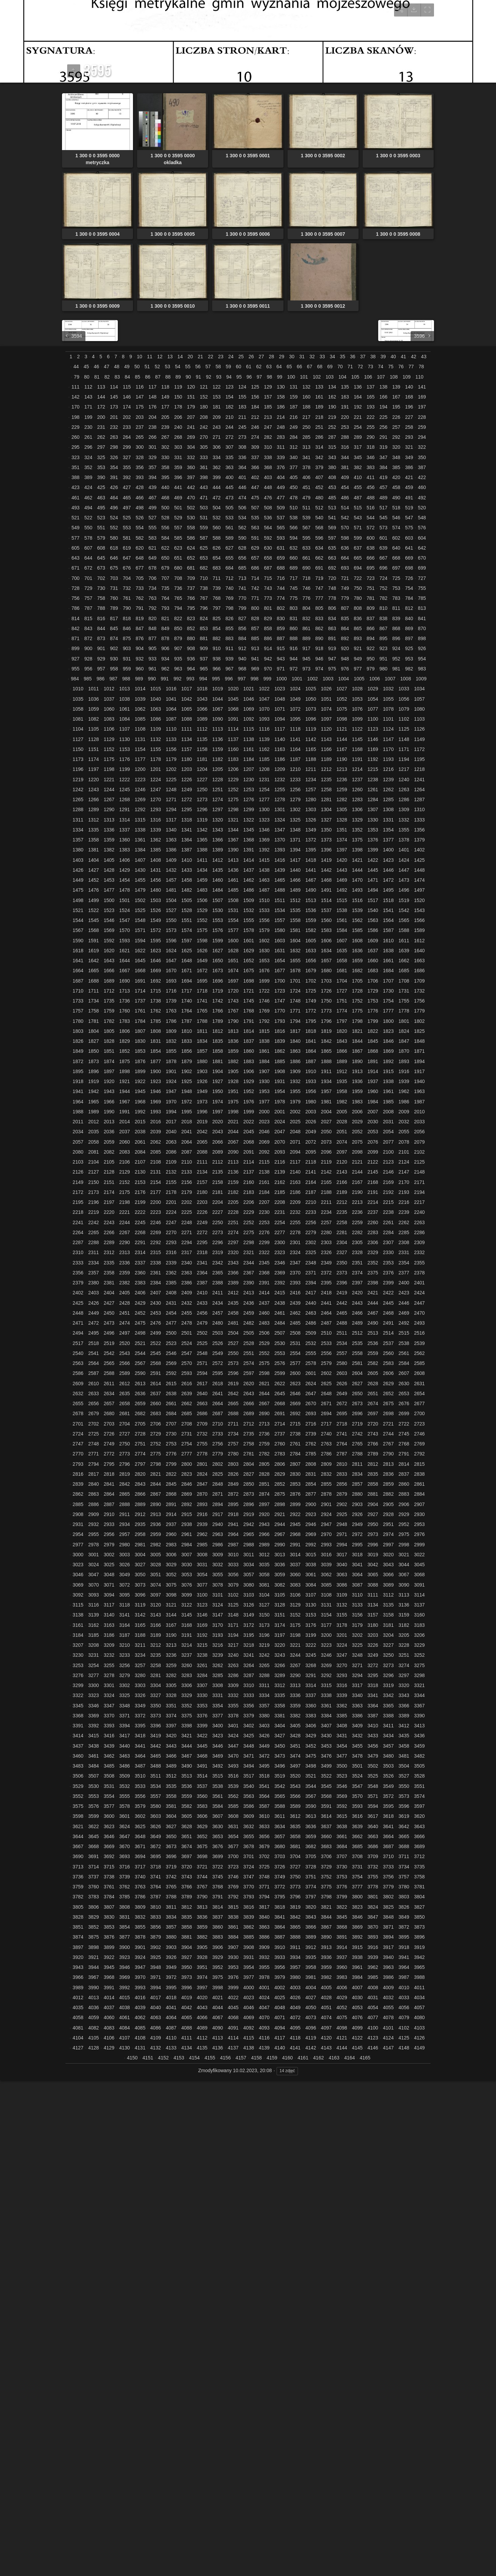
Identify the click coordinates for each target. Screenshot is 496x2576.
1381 (93, 849)
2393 (295, 1282)
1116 (264, 729)
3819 (295, 1907)
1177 (140, 759)
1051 (326, 699)
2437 (264, 1303)
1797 (342, 1021)
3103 (248, 1595)
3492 (217, 1766)
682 (204, 568)
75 (391, 366)
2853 (295, 1484)
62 (259, 366)
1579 (264, 930)
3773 (295, 1886)
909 (204, 648)
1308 (388, 809)
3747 (248, 1876)
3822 (342, 1907)
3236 (171, 1655)
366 (255, 467)
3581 (171, 1806)
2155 (171, 1182)
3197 (279, 1635)
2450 (109, 1313)
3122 (186, 1605)
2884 (419, 1494)
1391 (248, 849)
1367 (233, 839)
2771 (93, 1453)
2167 (357, 1182)
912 (242, 648)
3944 (93, 1967)
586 (191, 538)
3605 (186, 1816)
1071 (279, 709)
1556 (264, 920)
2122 (373, 1162)
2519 (109, 1343)
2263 (419, 1222)
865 (358, 628)
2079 (419, 1142)
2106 (124, 1162)
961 (152, 668)
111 (75, 387)
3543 (295, 1786)
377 (294, 467)
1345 (248, 830)
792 (152, 608)
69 (330, 366)
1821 (357, 1031)
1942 (93, 1091)
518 (396, 507)
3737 (93, 1876)
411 (370, 477)
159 (294, 397)
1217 (404, 769)
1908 (279, 1071)
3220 (279, 1645)
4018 (171, 1997)
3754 (357, 1876)
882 (216, 638)
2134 (202, 1172)
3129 (295, 1605)
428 (140, 487)
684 (229, 568)
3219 (264, 1645)
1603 (279, 940)
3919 (419, 1947)
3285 (217, 1675)
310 (268, 447)
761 (127, 598)
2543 (124, 1353)
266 (152, 437)
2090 (233, 1152)
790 (127, 608)
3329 (186, 1695)
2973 (373, 1534)
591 (255, 538)
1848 (419, 1041)
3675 (202, 1846)
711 (216, 578)
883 (229, 638)
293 (409, 437)
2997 (388, 1544)
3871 (388, 1927)
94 (229, 377)
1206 (233, 769)
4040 (155, 2007)
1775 (357, 1011)
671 (75, 568)
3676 (217, 1846)
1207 (248, 769)
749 (345, 588)
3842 (295, 1917)
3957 (295, 1967)
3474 (295, 1756)
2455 (186, 1313)
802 (281, 608)
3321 (419, 1685)
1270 (155, 799)
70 (340, 366)
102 (317, 377)
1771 (295, 1011)
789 (114, 608)
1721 (248, 991)
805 (319, 608)
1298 (233, 809)
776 (306, 598)
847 (140, 628)
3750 (295, 1876)
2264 (78, 1232)
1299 (248, 809)
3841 (279, 1917)
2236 (357, 1212)
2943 (264, 1524)
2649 (342, 1393)
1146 (373, 739)
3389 (404, 1715)
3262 (217, 1665)
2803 (233, 1464)
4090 (217, 2028)
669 (409, 558)
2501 (186, 1333)
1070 (264, 709)
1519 (404, 900)
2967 (279, 1534)
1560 (326, 920)
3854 (124, 1927)
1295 (186, 809)
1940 (419, 1081)
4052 (342, 2007)
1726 (326, 991)
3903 (171, 1947)
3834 (171, 1917)
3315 (326, 1685)
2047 (279, 1131)
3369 (93, 1715)
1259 (342, 789)
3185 (93, 1635)
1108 (140, 729)
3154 (326, 1615)
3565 (279, 1796)
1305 (342, 809)
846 (127, 628)
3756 (388, 1876)
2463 (311, 1313)
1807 (140, 1031)
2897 (264, 1504)
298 (114, 447)
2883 (404, 1494)
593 (281, 538)
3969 (124, 1977)
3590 (311, 1806)
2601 (311, 1373)
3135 (388, 1605)
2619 (233, 1383)
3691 (93, 1856)
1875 (124, 1061)
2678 (78, 1413)
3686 (373, 1846)
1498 (78, 900)
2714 (279, 1424)
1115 (248, 729)
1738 (155, 1001)
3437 (78, 1746)
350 (422, 457)
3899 (109, 1947)
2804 (248, 1464)
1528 (186, 910)
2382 (124, 1282)
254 (358, 427)
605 (75, 548)
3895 (404, 1937)
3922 (109, 1957)
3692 (109, 1856)
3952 (217, 1967)
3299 (78, 1685)
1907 (264, 1071)
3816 (248, 1907)
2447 (419, 1303)
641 (409, 548)
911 (229, 648)
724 (383, 578)
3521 (311, 1776)
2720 (373, 1424)
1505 (186, 900)
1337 (124, 830)
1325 (295, 820)
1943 (109, 1091)
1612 (419, 940)
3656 (264, 1836)
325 (101, 457)
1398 (357, 849)
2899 (295, 1504)
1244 (109, 789)
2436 (248, 1303)
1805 (109, 1031)
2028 (342, 1121)
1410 (186, 860)
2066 (217, 1142)
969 (255, 668)
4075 (342, 2017)
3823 (357, 1907)
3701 (248, 1856)
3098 (171, 1595)
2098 (357, 1152)
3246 (326, 1655)
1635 (342, 950)
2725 (93, 1434)
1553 (217, 920)
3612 (295, 1816)
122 (216, 387)
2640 (202, 1393)
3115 (78, 1605)
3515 (217, 1776)
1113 (217, 729)
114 (114, 387)
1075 (342, 709)
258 (409, 427)
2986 (217, 1544)
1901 (171, 1071)
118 (165, 387)
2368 (264, 1272)
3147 (217, 1615)
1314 (124, 820)
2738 (295, 1434)
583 (152, 538)
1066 (202, 709)
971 (281, 668)
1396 (326, 849)
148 (152, 397)
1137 (233, 739)
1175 (109, 759)
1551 (186, 920)
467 (152, 497)
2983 (171, 1544)
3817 (264, 1907)
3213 (171, 1645)
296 (88, 447)
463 (101, 497)
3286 (233, 1675)
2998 (404, 1544)
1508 (233, 900)
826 (229, 618)
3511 (155, 1776)
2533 (326, 1343)
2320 (233, 1252)
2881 (373, 1494)
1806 (124, 1031)
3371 (124, 1715)
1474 (419, 880)
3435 (404, 1735)
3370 (109, 1715)
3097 (155, 1595)
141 (422, 387)
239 (165, 427)
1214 (357, 769)
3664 (388, 1836)
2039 (155, 1131)
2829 (279, 1474)
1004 (343, 678)
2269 (155, 1232)
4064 (171, 2017)
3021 (404, 1554)
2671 (326, 1403)
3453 (326, 1746)
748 (332, 588)
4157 (241, 2057)
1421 (357, 860)
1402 (419, 849)
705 (140, 578)
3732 (373, 1866)
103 (329, 377)
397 (191, 477)
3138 (78, 1615)
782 (383, 598)
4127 (78, 2047)
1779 (419, 1011)
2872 (233, 1494)
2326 (326, 1252)
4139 (264, 2047)
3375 (186, 1715)
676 (127, 568)
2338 (155, 1262)
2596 (233, 1373)
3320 (404, 1685)
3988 (419, 1977)
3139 (93, 1615)
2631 (419, 1383)
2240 (419, 1212)
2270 (171, 1232)
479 (306, 497)
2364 (202, 1272)
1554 (233, 920)
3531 (109, 1786)
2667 (264, 1403)
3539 (233, 1786)
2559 (373, 1353)
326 (114, 457)
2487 (326, 1323)
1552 (202, 920)
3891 (342, 1937)
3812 (186, 1907)
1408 (155, 860)
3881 (186, 1937)
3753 (342, 1876)
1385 (155, 849)
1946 (155, 1091)
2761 (295, 1443)
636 (345, 548)
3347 (109, 1705)
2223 (155, 1212)
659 (281, 558)
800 (255, 608)
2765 (357, 1443)
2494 (78, 1333)
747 (319, 588)
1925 (186, 1081)
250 (306, 427)
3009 (217, 1554)
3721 (202, 1866)
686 (255, 568)
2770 (78, 1453)
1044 (217, 699)
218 (319, 417)
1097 (326, 719)
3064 (357, 1574)
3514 (202, 1776)
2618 (217, 1383)
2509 (311, 1333)
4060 (109, 2017)
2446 (404, 1303)
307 (229, 447)
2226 (202, 1212)
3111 (373, 1595)
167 (396, 397)
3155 (342, 1615)
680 (178, 568)
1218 (419, 769)
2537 (388, 1343)
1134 (186, 739)
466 (140, 497)
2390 (248, 1282)
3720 (186, 1866)
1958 (342, 1091)
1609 (373, 940)
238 (152, 427)
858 (268, 628)
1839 (279, 1041)
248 (281, 427)
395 (165, 477)
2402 (78, 1292)
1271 (171, 799)
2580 (342, 1363)
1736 (124, 1001)
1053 (357, 699)
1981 (326, 1101)
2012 (93, 1121)
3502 (373, 1766)
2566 (124, 1363)
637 (358, 548)
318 (370, 447)
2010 (419, 1111)
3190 (171, 1635)
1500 (109, 900)
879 (178, 638)
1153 (124, 749)
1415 (264, 860)
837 (370, 618)
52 (157, 366)
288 (345, 437)
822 (178, 618)
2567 (140, 1363)
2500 (171, 1333)
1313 (109, 820)
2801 (202, 1464)
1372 (311, 839)
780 (358, 598)
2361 (155, 1272)
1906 (248, 1071)
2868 (171, 1494)
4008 (373, 1987)
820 (152, 618)
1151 (93, 749)
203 (140, 417)
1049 (295, 699)
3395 (140, 1725)
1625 (186, 950)
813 (422, 608)
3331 (217, 1695)
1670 (171, 970)
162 (332, 397)
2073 (326, 1142)
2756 (217, 1443)
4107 (124, 2037)
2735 (248, 1434)
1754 (388, 1001)
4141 (295, 2047)
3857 (171, 1927)
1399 (373, 849)
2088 (202, 1152)
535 (255, 517)
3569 (342, 1796)
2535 (357, 1343)
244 (229, 427)
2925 (342, 1514)
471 (204, 497)
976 (345, 668)
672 (88, 568)
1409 (171, 860)
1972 (186, 1101)
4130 (124, 2047)
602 (396, 538)
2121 (357, 1162)
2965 (248, 1534)
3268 (311, 1665)
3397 (171, 1725)
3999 (233, 1987)
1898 (124, 1071)
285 (306, 437)
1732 (419, 991)
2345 (264, 1262)
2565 (109, 1363)
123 (229, 387)
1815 (264, 1031)
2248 (186, 1222)
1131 (140, 739)
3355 (233, 1705)
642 (422, 548)
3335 (279, 1695)
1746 (264, 1001)
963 (178, 668)
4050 (311, 2007)
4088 (186, 2028)
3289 (279, 1675)
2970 (326, 1534)
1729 (373, 991)
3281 (155, 1675)
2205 (233, 1202)
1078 (388, 709)
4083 (109, 2028)
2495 (93, 1333)
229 (75, 427)
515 (358, 507)
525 (127, 517)
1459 (202, 880)
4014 (109, 1997)
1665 (93, 970)
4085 (140, 2028)
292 (396, 437)
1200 (140, 769)
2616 (186, 1383)
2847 (202, 1484)
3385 (342, 1715)
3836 (202, 1917)
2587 (93, 1373)
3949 (171, 1967)
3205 (404, 1635)
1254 (264, 789)
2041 (186, 1131)
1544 (78, 920)
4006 (342, 1987)
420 (396, 477)
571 (358, 527)
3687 (388, 1846)
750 (358, 588)
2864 (109, 1494)
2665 (233, 1403)
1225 (171, 779)
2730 (171, 1434)
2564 (93, 1363)
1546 (109, 920)
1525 (140, 910)
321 (409, 447)
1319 (202, 820)
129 (268, 387)
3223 (326, 1645)
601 (383, 538)
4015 (124, 1997)
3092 (78, 1595)
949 (358, 658)
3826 (404, 1907)
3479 (373, 1756)
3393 (109, 1725)
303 (178, 447)
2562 (419, 1353)
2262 (404, 1222)
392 (127, 477)
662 (319, 558)
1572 (155, 930)
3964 (404, 1967)
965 (204, 668)
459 (409, 487)
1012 (109, 688)
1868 (373, 1051)
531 (204, 517)
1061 (124, 709)
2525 (202, 1343)
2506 (264, 1333)
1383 (124, 849)
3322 (78, 1695)
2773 (124, 1453)
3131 (326, 1605)
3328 (171, 1695)
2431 (171, 1303)
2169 (388, 1182)
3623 (109, 1826)
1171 (404, 749)
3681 (295, 1846)
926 (422, 648)
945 (306, 658)
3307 (202, 1685)
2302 (311, 1242)
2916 (202, 1514)
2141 (311, 1172)
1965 (93, 1101)
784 (409, 598)
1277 (264, 799)
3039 (326, 1564)
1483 (202, 890)
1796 (326, 1021)
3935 (311, 1957)
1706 (373, 981)
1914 (373, 1071)
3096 (140, 1595)
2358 (109, 1272)
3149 (248, 1615)
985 (88, 678)
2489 (357, 1323)
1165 (311, 749)
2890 (155, 1504)
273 (242, 437)
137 (370, 387)
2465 (342, 1313)
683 (216, 568)
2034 (78, 1131)
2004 (326, 1111)
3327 (155, 1695)
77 (411, 366)
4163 (334, 2057)
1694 (186, 981)
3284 (202, 1675)
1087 (171, 719)
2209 (295, 1202)
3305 (171, 1685)
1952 (248, 1091)
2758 (248, 1443)
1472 (388, 880)
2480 (217, 1323)
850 (178, 628)
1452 (93, 880)
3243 (279, 1655)
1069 (248, 709)
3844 (326, 1917)
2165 (326, 1182)
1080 (419, 709)
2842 (124, 1484)
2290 (124, 1242)
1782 (109, 1021)
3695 (155, 1856)
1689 (109, 981)
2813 (388, 1464)
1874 (109, 1061)
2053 (373, 1131)
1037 (109, 699)
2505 (248, 1333)
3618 (388, 1816)
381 (345, 467)
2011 (78, 1121)
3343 (404, 1695)
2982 (155, 1544)
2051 (342, 1131)
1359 (109, 839)
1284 (373, 799)
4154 (194, 2057)
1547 (124, 920)
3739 (124, 1876)
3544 (311, 1786)
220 (345, 417)
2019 (202, 1121)
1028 (357, 688)
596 (319, 538)
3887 (279, 1937)
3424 (233, 1735)
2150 (93, 1182)
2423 (404, 1292)
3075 (171, 1585)
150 (178, 397)
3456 (373, 1746)
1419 (326, 860)
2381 (109, 1282)
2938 (186, 1524)
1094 (279, 719)
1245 (124, 789)
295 (75, 447)
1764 (186, 1011)
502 (191, 507)
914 (268, 648)
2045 (248, 1131)
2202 (186, 1202)
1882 (233, 1061)
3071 (109, 1585)
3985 (373, 1977)
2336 (124, 1262)
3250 (388, 1655)
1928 (233, 1081)
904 (140, 648)
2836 (388, 1474)
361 (204, 467)
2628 (373, 1383)
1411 (202, 860)
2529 (264, 1343)
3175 (295, 1625)
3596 (404, 1806)
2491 (388, 1323)
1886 (295, 1061)
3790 (202, 1896)
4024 (264, 1997)
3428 (295, 1735)
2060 (124, 1142)
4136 (217, 2047)
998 (254, 678)
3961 (357, 1967)
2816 (78, 1474)
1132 (155, 739)
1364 (186, 839)
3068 (419, 1574)
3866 (311, 1927)
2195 (78, 1202)
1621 (124, 950)
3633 (264, 1826)
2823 (186, 1474)
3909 (264, 1947)
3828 (78, 1917)
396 (178, 477)
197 (422, 407)
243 (216, 427)
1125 (404, 729)
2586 (78, 1373)
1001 (297, 678)
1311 (78, 820)
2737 (279, 1434)
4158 (256, 2057)
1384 (140, 849)
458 (396, 487)
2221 (124, 1212)
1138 (248, 739)
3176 (311, 1625)
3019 (373, 1554)
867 (383, 628)
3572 (388, 1796)
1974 (217, 1101)
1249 (186, 789)
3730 (342, 1866)
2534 (342, 1343)
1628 (233, 950)
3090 (404, 1585)
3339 (342, 1695)
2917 (217, 1514)
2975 (404, 1534)
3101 (217, 1595)
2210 (311, 1202)
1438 (264, 870)
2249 (202, 1222)
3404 (279, 1725)
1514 (326, 900)
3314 (311, 1685)
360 (191, 467)
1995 (186, 1111)
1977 (264, 1101)
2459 (248, 1313)
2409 (186, 1292)
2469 (404, 1313)
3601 (124, 1816)
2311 (93, 1252)
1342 (202, 830)
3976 (233, 1977)
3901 (140, 1947)
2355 (419, 1262)
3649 (155, 1836)
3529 (78, 1786)
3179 (357, 1625)
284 (294, 437)
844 (101, 628)
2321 (248, 1252)
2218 (78, 1212)
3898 (93, 1947)
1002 (312, 678)
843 (88, 628)
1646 (155, 960)
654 (216, 558)
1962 (404, 1091)
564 (268, 527)
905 (152, 648)
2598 (264, 1373)
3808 (124, 1907)
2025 (295, 1121)
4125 (404, 2037)
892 (345, 638)
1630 (264, 950)
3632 (248, 1826)
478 (294, 497)
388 (75, 477)
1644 (124, 960)
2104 (93, 1162)
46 (96, 366)
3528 (419, 1776)
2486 (311, 1323)
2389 (233, 1282)
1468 (326, 880)
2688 (233, 1413)
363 (229, 467)
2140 (295, 1172)
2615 (171, 1383)
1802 (419, 1021)
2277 (279, 1232)
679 (165, 568)
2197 (109, 1202)
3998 (217, 1987)
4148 (404, 2047)
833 (319, 618)
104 (342, 377)
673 (101, 568)
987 (113, 678)
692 (332, 568)
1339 (155, 830)
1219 (78, 779)
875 (127, 638)
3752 (326, 1876)
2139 (279, 1172)
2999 (419, 1544)
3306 (186, 1685)
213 (268, 417)
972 (294, 668)
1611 (404, 940)
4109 (155, 2037)
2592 (171, 1373)
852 (191, 628)
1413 (233, 860)
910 (216, 648)
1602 (264, 940)
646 (114, 558)
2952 (404, 1524)
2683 (155, 1413)
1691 (140, 981)
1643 (109, 960)
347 (383, 457)
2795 (109, 1464)
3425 (248, 1735)
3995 (171, 1987)
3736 (78, 1876)
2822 (171, 1474)
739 (216, 588)
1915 (388, 1071)
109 (407, 377)
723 (370, 578)
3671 (140, 1846)
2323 (279, 1252)
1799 (373, 1021)
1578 (248, 930)
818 (127, 618)
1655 (295, 960)
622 (165, 548)
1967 (124, 1101)
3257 (140, 1665)
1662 (404, 960)
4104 (78, 2037)
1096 (311, 719)
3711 (404, 1856)
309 (255, 447)
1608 (357, 940)
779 (345, 598)
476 (268, 497)
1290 (109, 809)
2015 (140, 1121)
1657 (326, 960)
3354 (217, 1705)
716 (281, 578)
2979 (109, 1544)
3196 (264, 1635)
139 (396, 387)
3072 (124, 1585)
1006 (374, 678)
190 (332, 407)
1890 (357, 1061)
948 (345, 658)
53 (167, 366)
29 (282, 356)
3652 (202, 1836)
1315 (140, 820)
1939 (404, 1081)
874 (114, 638)
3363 (357, 1705)
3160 (419, 1615)
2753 (171, 1443)
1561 (342, 920)
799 (242, 608)
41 (403, 356)
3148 (233, 1615)
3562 (233, 1796)
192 (358, 407)
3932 (264, 1957)
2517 (78, 1343)
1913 (357, 1071)
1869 (388, 1051)
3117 (109, 1605)
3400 (217, 1725)
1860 (248, 1051)
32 (312, 356)
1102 (404, 719)
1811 (202, 1031)
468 (165, 497)
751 (370, 588)
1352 (357, 830)
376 (281, 467)
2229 (248, 1212)
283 (281, 437)
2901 (326, 1504)
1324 (279, 820)
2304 (342, 1242)
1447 (404, 870)
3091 (419, 1585)
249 (294, 427)
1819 (326, 1031)
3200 (326, 1635)
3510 (140, 1776)
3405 (295, 1725)
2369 (279, 1272)
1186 (279, 759)
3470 (233, 1756)
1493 (357, 890)
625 (204, 548)
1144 (342, 739)
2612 (124, 1383)
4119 (311, 2037)
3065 (373, 1574)
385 (396, 467)
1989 (93, 1111)
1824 (404, 1031)
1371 (295, 839)
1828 (109, 1041)
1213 (342, 769)
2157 (202, 1182)
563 (255, 527)
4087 (171, 2028)
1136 (217, 739)
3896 (419, 1937)
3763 (140, 1886)
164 (358, 397)
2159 (233, 1182)
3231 (93, 1655)
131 (294, 387)
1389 (217, 849)
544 (370, 517)
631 (281, 548)
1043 (202, 699)
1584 (342, 930)
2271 (186, 1232)
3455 (357, 1746)
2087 (186, 1152)
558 (191, 527)
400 (229, 477)
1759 (109, 1011)
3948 (155, 1967)
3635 (295, 1826)
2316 (171, 1252)
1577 (233, 930)
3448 (248, 1746)
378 (306, 467)
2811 (357, 1464)
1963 (419, 1091)
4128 (93, 2047)
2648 (326, 1393)
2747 (78, 1443)
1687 (78, 981)
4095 (295, 2028)
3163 (109, 1625)
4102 (404, 2028)
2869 (186, 1494)
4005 (326, 1987)
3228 (404, 1645)
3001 (93, 1554)
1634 (326, 950)
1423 (388, 860)
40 (393, 356)
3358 (279, 1705)
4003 (295, 1987)
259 (422, 427)
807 (345, 608)
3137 (419, 1605)
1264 (419, 789)
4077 (373, 2017)
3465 (155, 1756)
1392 (264, 849)
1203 (186, 769)
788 (101, 608)
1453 (109, 880)
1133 (171, 739)
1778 (404, 1011)
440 (165, 487)
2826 (233, 1474)
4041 (171, 2007)
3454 (342, 1746)
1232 (279, 779)
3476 (326, 1756)
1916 (404, 1071)
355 (127, 467)
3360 (311, 1705)
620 (140, 548)
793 (165, 608)
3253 (78, 1665)
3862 (248, 1927)
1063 (155, 709)
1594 (140, 940)
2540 (78, 1353)
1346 (264, 830)
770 (242, 598)
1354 (388, 830)
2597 (248, 1373)
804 (306, 608)
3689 (419, 1846)
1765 (202, 1011)
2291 (140, 1242)
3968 (109, 1977)
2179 (186, 1192)
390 (101, 477)
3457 (388, 1746)
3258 (155, 1665)
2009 (404, 1111)
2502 (202, 1333)
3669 (109, 1846)
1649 (202, 960)
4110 (171, 2037)
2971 (342, 1534)
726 (409, 578)
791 (140, 608)
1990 (109, 1111)
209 (216, 417)
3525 (373, 1776)
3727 (295, 1866)
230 (88, 427)
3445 (202, 1746)
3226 (373, 1645)
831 (294, 618)
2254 (279, 1222)
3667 (78, 1846)
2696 (357, 1413)
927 (75, 658)
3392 (93, 1725)
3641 (388, 1826)
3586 (248, 1806)
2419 (342, 1292)
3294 (357, 1675)
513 (332, 507)
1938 (388, 1081)
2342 (217, 1262)
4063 (155, 2017)
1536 (311, 910)
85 (137, 377)
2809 (326, 1464)
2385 (171, 1282)
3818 (279, 1907)
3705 (311, 1856)
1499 (93, 900)
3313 (295, 1685)
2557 (342, 1353)
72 (360, 366)
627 (229, 548)
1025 (311, 688)
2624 (311, 1383)
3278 (109, 1675)
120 (191, 387)
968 (242, 668)
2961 (186, 1534)
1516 (357, 900)
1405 (109, 860)
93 (218, 377)
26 (251, 356)
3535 (171, 1786)
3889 (311, 1937)
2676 (404, 1403)
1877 (155, 1061)
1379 (419, 839)
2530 (279, 1343)
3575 (78, 1806)
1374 (342, 839)
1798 (357, 1021)
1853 (140, 1051)
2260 (373, 1222)
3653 (217, 1836)
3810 (155, 1907)
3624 (124, 1826)
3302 (124, 1685)
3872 (404, 1927)
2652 (388, 1393)
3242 (264, 1655)
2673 (357, 1403)
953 (409, 658)
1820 (342, 1031)
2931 (78, 1524)
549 (75, 527)
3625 (140, 1826)
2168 (373, 1182)
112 (88, 387)
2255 (295, 1222)
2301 (295, 1242)
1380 (78, 849)
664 (345, 558)
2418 (326, 1292)
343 (332, 457)
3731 (357, 1866)
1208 (264, 769)
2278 (295, 1232)
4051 (326, 2007)
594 (294, 538)
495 (101, 507)
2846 (186, 1484)
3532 (124, 1786)
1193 (388, 759)
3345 (78, 1705)
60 (238, 366)
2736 (264, 1434)
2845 (171, 1484)
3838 (233, 1917)
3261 (202, 1665)
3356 (248, 1705)
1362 (155, 839)
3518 (264, 1776)
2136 (233, 1172)
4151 (148, 2057)
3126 (248, 1605)
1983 (357, 1101)
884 (242, 638)
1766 (217, 1011)
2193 (404, 1192)
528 (165, 517)
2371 (311, 1272)
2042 (202, 1131)
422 (422, 477)
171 (88, 407)
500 (165, 507)
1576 (217, 930)
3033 (233, 1564)
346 (370, 457)
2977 (78, 1544)
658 (268, 558)
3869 (357, 1927)
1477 (109, 890)
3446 (217, 1746)
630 (268, 548)
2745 (404, 1434)
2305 (357, 1242)
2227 (217, 1212)
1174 (93, 759)
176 (152, 407)
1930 (264, 1081)
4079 (404, 2017)
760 (114, 598)
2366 (233, 1272)
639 (383, 548)
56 (198, 366)
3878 (140, 1937)
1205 (217, 769)
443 (204, 487)
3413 (419, 1725)
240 (178, 427)
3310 (248, 1685)
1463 (264, 880)
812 (409, 608)
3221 (295, 1645)
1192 (373, 759)
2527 (233, 1343)
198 (75, 417)
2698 (388, 1413)
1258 (326, 789)
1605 (311, 940)
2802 (217, 1464)
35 (342, 356)
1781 (93, 1021)
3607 (217, 1816)
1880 (202, 1061)
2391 (264, 1282)
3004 (140, 1554)
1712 (109, 991)
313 (306, 447)
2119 (326, 1162)
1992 (140, 1111)
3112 (388, 1595)
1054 (373, 699)
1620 (109, 950)
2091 (248, 1152)
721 (345, 578)
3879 (155, 1937)
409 (345, 477)
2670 (311, 1403)
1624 (171, 950)
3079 (233, 1585)
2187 (311, 1192)
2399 (388, 1282)
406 (306, 477)
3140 (109, 1615)
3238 (202, 1655)
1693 (171, 981)
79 (77, 377)
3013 (279, 1554)
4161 (303, 2057)
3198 (295, 1635)
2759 (264, 1443)
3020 (388, 1554)
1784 (140, 1021)
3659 (311, 1836)
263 (114, 437)
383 (370, 467)
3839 (248, 1917)
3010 (233, 1554)
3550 (404, 1786)
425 (101, 487)
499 (152, 507)
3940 (388, 1957)
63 (269, 366)
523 (101, 517)
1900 (155, 1071)
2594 (202, 1373)
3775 (326, 1886)
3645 (93, 1836)
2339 (171, 1262)
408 (332, 477)
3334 (264, 1695)
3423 (217, 1735)
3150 (264, 1615)
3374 (171, 1715)
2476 (155, 1323)
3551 (419, 1786)
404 (281, 477)
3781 (419, 1886)
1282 (342, 799)
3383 (311, 1715)
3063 (342, 1574)
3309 (233, 1685)
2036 (109, 1131)
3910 (279, 1947)
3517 (248, 1776)
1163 (279, 749)
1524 (124, 910)
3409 (357, 1725)
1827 (93, 1041)
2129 (124, 1172)
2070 (279, 1142)
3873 (419, 1927)
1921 (124, 1081)
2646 (295, 1393)
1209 (279, 769)
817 (114, 618)
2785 (311, 1453)
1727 (342, 991)
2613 (140, 1383)
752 (383, 588)
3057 (248, 1574)
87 (158, 377)
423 (75, 487)
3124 (217, 1605)
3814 (217, 1907)
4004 (311, 1987)
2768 (404, 1443)
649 (152, 558)
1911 (326, 1071)
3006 (171, 1554)
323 (75, 457)
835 (345, 618)
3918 (404, 1947)
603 (409, 538)
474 (242, 497)
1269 (140, 799)
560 (216, 527)
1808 (155, 1031)
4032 (388, 1997)
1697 (233, 981)
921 (358, 648)
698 (409, 568)
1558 (295, 920)
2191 (373, 1192)
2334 (93, 1262)
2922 (295, 1514)
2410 (202, 1292)
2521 (140, 1343)
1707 (388, 981)
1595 (155, 940)
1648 (186, 960)
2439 (295, 1303)
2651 (373, 1393)
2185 (279, 1192)
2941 (233, 1524)
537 (281, 517)
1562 (357, 920)
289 (358, 437)
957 (101, 668)
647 (127, 558)
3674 (186, 1846)
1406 (124, 860)
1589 (419, 930)
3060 (295, 1574)
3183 (419, 1625)
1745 (248, 1001)
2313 (124, 1252)
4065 (186, 2017)
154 (229, 397)
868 (396, 628)
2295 (202, 1242)
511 (306, 507)
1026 (326, 688)
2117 (295, 1162)
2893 (202, 1504)
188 (306, 407)
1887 (311, 1061)
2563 (78, 1363)
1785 (155, 1021)
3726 (279, 1866)
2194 (419, 1192)
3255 (109, 1665)
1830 (140, 1041)
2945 (295, 1524)
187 (294, 407)
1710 (78, 991)
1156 (171, 749)
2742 (357, 1434)
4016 (140, 1997)
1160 (233, 749)
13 (170, 356)
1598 (202, 940)
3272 (373, 1665)
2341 (202, 1262)
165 (370, 397)
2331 (404, 1252)
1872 (78, 1061)
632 (294, 548)
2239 (404, 1212)
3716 (124, 1866)
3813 (202, 1907)
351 (75, 467)
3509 (124, 1776)
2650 (357, 1393)
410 (358, 477)
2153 (140, 1182)
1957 (326, 1091)
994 (203, 678)
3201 (342, 1635)
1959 (357, 1091)
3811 (171, 1907)
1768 (248, 1011)
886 (268, 638)
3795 (279, 1896)
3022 (419, 1554)
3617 (373, 1816)
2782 (264, 1453)
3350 (155, 1705)
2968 (295, 1534)
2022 (248, 1121)
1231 (264, 779)
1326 (311, 820)
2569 (171, 1363)
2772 (109, 1453)
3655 (248, 1836)
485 (332, 497)
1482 (186, 890)
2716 (311, 1424)
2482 (248, 1323)
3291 (311, 1675)
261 (88, 437)
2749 (109, 1443)
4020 (202, 1997)
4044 (217, 2007)
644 (88, 558)
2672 (342, 1403)
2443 (357, 1303)
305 (204, 447)
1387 (186, 849)
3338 (326, 1695)
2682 (140, 1413)
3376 (202, 1715)
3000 (78, 1554)
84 (127, 377)
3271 (357, 1665)
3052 (171, 1574)
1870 (404, 1051)
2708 (186, 1424)
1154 (140, 749)
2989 (264, 1544)
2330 (388, 1252)
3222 (311, 1645)
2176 (140, 1192)
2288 (93, 1242)
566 (294, 527)
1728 (357, 991)
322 (422, 447)
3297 (404, 1675)
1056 (404, 699)
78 (421, 366)
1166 (326, 749)
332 (191, 457)
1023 (279, 688)
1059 (93, 709)
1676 (264, 970)
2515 (404, 1333)
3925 (155, 1957)
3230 (78, 1655)
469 (178, 497)
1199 (124, 769)
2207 (264, 1202)
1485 (233, 890)
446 (242, 487)
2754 (186, 1443)
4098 (342, 2028)
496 (114, 507)
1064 (171, 709)
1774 (342, 1011)
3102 (233, 1595)
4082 (93, 2028)
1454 (124, 880)
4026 (295, 1997)
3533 (140, 1786)
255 (370, 427)
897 (409, 638)
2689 (248, 1413)
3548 (373, 1786)
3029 (171, 1564)
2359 (124, 1272)
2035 (93, 1131)
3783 (93, 1896)
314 (319, 447)
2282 (357, 1232)
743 (268, 588)
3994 (155, 1987)
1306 (357, 809)
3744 (202, 1876)
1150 (78, 749)
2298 (248, 1242)
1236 (342, 779)
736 (178, 588)
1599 (217, 940)
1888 (326, 1061)
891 (332, 638)
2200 (155, 1202)
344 (345, 457)
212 (255, 417)
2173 (93, 1192)
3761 (109, 1886)
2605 (373, 1373)
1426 (78, 870)
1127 (78, 739)
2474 (124, 1323)
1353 (373, 830)
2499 (155, 1333)
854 (216, 628)
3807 (109, 1907)
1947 (171, 1091)
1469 (342, 880)
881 (204, 638)
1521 (78, 910)
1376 (373, 839)
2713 (264, 1424)
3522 (326, 1776)
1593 (124, 940)
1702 (311, 981)
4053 (357, 2007)
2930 (419, 1514)
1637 (373, 950)
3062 (326, 1574)
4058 (78, 2017)
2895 (233, 1504)
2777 (186, 1453)
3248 (357, 1655)
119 (178, 387)
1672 (202, 970)
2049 (311, 1131)
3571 (373, 1796)
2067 (233, 1142)
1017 (186, 688)
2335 (109, 1262)
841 (422, 618)
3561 (217, 1796)
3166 (155, 1625)
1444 (357, 870)
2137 (248, 1172)
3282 (171, 1675)
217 (306, 417)
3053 (186, 1574)
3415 (93, 1735)
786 (75, 608)
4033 (404, 1997)
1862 (279, 1051)
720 (332, 578)
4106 (109, 2037)
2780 (233, 1453)
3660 (326, 1836)
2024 (279, 1121)
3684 (342, 1846)
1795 (311, 1021)
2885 (78, 1504)
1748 (295, 1001)
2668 (279, 1403)
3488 (155, 1766)
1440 (295, 870)
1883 (248, 1061)
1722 (264, 991)
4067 (217, 2017)
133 (319, 387)
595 (306, 538)
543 (358, 517)
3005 (155, 1554)
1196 (78, 769)
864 (345, 628)
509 (281, 507)
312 (294, 447)
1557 (279, 920)
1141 (295, 739)
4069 (248, 2017)
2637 (155, 1393)
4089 (202, 2028)
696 (383, 568)
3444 (186, 1746)
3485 (109, 1766)
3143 (155, 1615)
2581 (357, 1363)
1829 (124, 1041)
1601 (248, 940)
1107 (124, 729)
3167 (171, 1625)
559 (204, 527)
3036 (279, 1564)
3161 (78, 1625)
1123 (373, 729)
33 (322, 356)
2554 (295, 1353)
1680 (326, 970)
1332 (404, 820)
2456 (202, 1313)
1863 (295, 1051)
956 (88, 668)
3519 (279, 1776)
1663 (419, 960)
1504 (171, 900)
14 (180, 356)
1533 (264, 910)
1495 (388, 890)
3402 (248, 1725)
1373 (326, 839)
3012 (264, 1554)
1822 (373, 1031)
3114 (419, 1595)
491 (409, 497)
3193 (217, 1635)
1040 (155, 699)
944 (294, 658)
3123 (202, 1605)
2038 (140, 1131)
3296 (388, 1675)
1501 (124, 900)
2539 (419, 1343)
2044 (233, 1131)
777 (319, 598)
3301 (109, 1685)
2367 (248, 1272)
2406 (140, 1292)
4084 (124, 2028)
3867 (326, 1927)
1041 (171, 699)
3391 (78, 1725)
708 (178, 578)
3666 (419, 1836)
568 (319, 527)
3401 (233, 1725)
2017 (171, 1121)
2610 (93, 1383)
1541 (388, 910)
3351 (171, 1705)
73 (370, 366)
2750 (124, 1443)
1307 (373, 809)
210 (229, 417)
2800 (186, 1464)
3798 (326, 1896)
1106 (109, 729)
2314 (140, 1252)
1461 (233, 880)
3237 (186, 1655)
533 (229, 517)
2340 (186, 1262)
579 (101, 538)
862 (319, 628)
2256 (311, 1222)
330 (165, 457)
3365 (388, 1705)
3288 (264, 1675)
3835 (186, 1917)
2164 (311, 1182)
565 (281, 527)
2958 (140, 1534)
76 (401, 366)
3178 (342, 1625)
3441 (140, 1746)
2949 (357, 1524)
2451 (124, 1313)
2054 (388, 1131)
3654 (233, 1836)
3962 (373, 1967)
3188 (140, 1635)
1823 (388, 1031)
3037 (295, 1564)
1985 (388, 1101)
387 (422, 467)
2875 (279, 1494)
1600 (233, 940)
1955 (295, 1091)
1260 (357, 789)
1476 (93, 890)
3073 (140, 1585)
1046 (248, 699)
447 (255, 487)
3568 (326, 1796)
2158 (217, 1182)
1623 (155, 950)
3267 (295, 1665)
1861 (264, 1051)
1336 (109, 830)
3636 (311, 1826)
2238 (388, 1212)
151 (191, 397)
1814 (248, 1031)
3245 (311, 1655)
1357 (78, 839)
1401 (404, 849)
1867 (357, 1051)
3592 (342, 1806)
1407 (140, 860)
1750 (326, 1001)
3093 (93, 1595)
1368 (248, 839)
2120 (342, 1162)
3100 (202, 1595)
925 (409, 648)
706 (152, 578)
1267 (109, 799)
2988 (248, 1544)
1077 (373, 709)
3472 (264, 1756)
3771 (264, 1886)
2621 (264, 1383)
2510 (326, 1333)
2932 (93, 1524)
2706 (155, 1424)
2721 (388, 1424)
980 (383, 668)
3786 (140, 1896)
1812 (217, 1031)
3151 (279, 1615)
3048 (109, 1574)
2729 (155, 1434)
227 (409, 417)
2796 (124, 1464)
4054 (373, 2007)
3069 (78, 1585)
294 (422, 437)
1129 (109, 739)
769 (229, 598)
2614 (155, 1383)
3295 (373, 1675)
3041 (357, 1564)
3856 (155, 1927)
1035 (78, 699)
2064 (186, 1142)
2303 (326, 1242)
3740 (140, 1876)
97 (259, 377)
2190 (357, 1192)
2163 (295, 1182)
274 (255, 437)
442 (191, 487)
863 (332, 628)
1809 (171, 1031)
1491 (326, 890)
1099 (357, 719)
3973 (186, 1977)
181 (216, 407)
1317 (171, 820)
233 (127, 427)
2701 (78, 1424)
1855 (171, 1051)
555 (152, 527)
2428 (124, 1303)
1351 (342, 830)
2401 (419, 1282)
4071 (279, 2017)
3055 (217, 1574)
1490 (311, 890)
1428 (109, 870)
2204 (217, 1202)
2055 (404, 1131)
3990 (93, 1987)
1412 (217, 860)
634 (319, 548)
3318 (373, 1685)
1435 (217, 870)
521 (75, 517)
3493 (233, 1766)
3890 (326, 1937)
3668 (93, 1846)
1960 (373, 1091)
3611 (279, 1816)
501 (178, 507)
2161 (264, 1182)
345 (358, 457)
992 (178, 678)
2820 (140, 1474)
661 (306, 558)
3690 (78, 1856)
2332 (419, 1252)
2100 (388, 1152)
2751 (140, 1443)
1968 (140, 1101)
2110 (186, 1162)
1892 (388, 1061)
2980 (124, 1544)
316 (345, 447)
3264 (248, 1665)
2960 (171, 1534)
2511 (342, 1333)
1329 (357, 820)
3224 (342, 1645)
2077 (388, 1142)
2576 (279, 1363)
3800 (357, 1896)
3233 (124, 1655)
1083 (109, 719)
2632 (78, 1393)
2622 (279, 1383)
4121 (342, 2037)
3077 (202, 1585)
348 (396, 457)
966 (216, 668)
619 (127, 548)
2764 (342, 1443)
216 (294, 417)
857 (255, 628)
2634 (109, 1393)
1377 (388, 839)
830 (281, 618)
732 (127, 588)
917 (306, 648)
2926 (357, 1514)
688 (281, 568)
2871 (217, 1494)
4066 (202, 2017)
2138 (264, 1172)
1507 (217, 900)
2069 (264, 1142)
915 (281, 648)
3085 (326, 1585)
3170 (217, 1625)
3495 (264, 1766)
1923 (155, 1081)
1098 (342, 719)
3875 (93, 1937)
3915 (357, 1947)
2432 (186, 1303)
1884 (264, 1061)
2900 (311, 1504)
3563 (248, 1796)
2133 (186, 1172)
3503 (388, 1766)
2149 (78, 1182)
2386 (186, 1282)
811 (396, 608)
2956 (109, 1534)
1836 (233, 1041)
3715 (109, 1866)
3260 (186, 1665)
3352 (186, 1705)
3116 (93, 1605)
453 (332, 487)
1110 (171, 729)
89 (178, 377)
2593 (186, 1373)
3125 (233, 1605)
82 (107, 377)
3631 (233, 1826)
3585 (233, 1806)
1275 (233, 799)
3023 (78, 1564)
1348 (295, 830)
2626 (342, 1383)
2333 (78, 1262)
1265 (78, 799)
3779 (388, 1886)
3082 (279, 1585)
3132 (342, 1605)
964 (191, 668)
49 (127, 366)
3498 (311, 1766)
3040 (342, 1564)
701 (88, 578)
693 (345, 568)
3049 (124, 1574)
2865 (124, 1494)
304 (191, 447)
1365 (202, 839)
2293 (171, 1242)
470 (191, 497)
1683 (373, 970)
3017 (342, 1554)
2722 (404, 1424)
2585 (419, 1363)
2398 (373, 1282)
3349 (140, 1705)
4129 (109, 2047)
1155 (155, 749)
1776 (373, 1011)
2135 (217, 1172)
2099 (373, 1152)
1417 (295, 860)
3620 (419, 1816)
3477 (342, 1756)
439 (152, 487)
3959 (326, 1967)
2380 (93, 1282)
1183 (233, 759)
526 (140, 517)
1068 (233, 709)
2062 (155, 1142)
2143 (342, 1172)
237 (140, 427)
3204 (388, 1635)
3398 (186, 1725)
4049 (295, 2007)
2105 (109, 1162)
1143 (326, 739)
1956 (311, 1091)
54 (177, 366)
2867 (155, 1494)
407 (319, 477)
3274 (404, 1665)
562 (242, 527)
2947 (326, 1524)
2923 (311, 1514)
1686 (419, 970)
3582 (186, 1806)
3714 (93, 1866)
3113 (404, 1595)
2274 (233, 1232)
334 (216, 457)
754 (409, 588)
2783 (279, 1453)
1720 (233, 991)
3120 (155, 1605)
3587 (264, 1806)
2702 (93, 1424)
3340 (357, 1695)
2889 (140, 1504)
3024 (93, 1564)
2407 (155, 1292)
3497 (295, 1766)
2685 (186, 1413)
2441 (326, 1303)
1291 (124, 809)
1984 (373, 1101)
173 (114, 407)
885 (255, 638)
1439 (279, 870)
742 (255, 588)
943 (281, 658)
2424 (419, 1292)
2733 (217, 1434)
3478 (357, 1756)
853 (204, 628)
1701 (295, 981)
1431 (155, 870)
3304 (155, 1685)
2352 (373, 1262)
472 (216, 497)
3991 (109, 1987)
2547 (186, 1353)
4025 (279, 1997)
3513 (186, 1776)
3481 (404, 1756)
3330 (202, 1695)
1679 (311, 970)
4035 (78, 2007)
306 (216, 447)
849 (165, 628)
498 (140, 507)
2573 (233, 1363)
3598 (78, 1816)
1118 (295, 729)
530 (191, 517)
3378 (233, 1715)
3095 (124, 1595)
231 (101, 427)
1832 (171, 1041)
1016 (171, 688)
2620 (248, 1383)
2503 (217, 1333)
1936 (357, 1081)
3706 (326, 1856)
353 (101, 467)
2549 (217, 1353)
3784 (109, 1896)
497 (127, 507)
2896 (248, 1504)
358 (165, 467)
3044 (404, 1564)
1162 (264, 749)
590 (242, 538)
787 (88, 608)
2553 (279, 1353)
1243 (93, 789)
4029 (342, 1997)
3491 (202, 1766)
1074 (326, 709)
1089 (202, 719)
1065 (186, 709)
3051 (155, 1574)
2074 (342, 1142)
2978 (93, 1544)
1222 (124, 779)
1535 (295, 910)
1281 (326, 799)
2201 (171, 1202)
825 (216, 618)
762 (140, 598)
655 (229, 558)
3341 (373, 1695)
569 (332, 527)
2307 (388, 1242)
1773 (326, 1011)
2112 (217, 1162)
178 (178, 407)
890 (319, 638)
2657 (109, 1403)
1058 (78, 709)
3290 (295, 1675)
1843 (342, 1041)
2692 (295, 1413)
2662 (186, 1403)
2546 (171, 1353)
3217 (233, 1645)
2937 (171, 1524)
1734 (93, 1001)
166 (383, 397)
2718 (342, 1424)
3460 (78, 1756)
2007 (373, 1111)
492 (422, 497)
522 (88, 517)
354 (114, 467)
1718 (202, 991)
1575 (202, 930)
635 (332, 548)
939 (229, 658)
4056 (404, 2007)
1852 (124, 1051)
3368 (78, 1715)
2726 (109, 1434)
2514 (388, 1333)
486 (345, 497)
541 (332, 517)
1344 (233, 830)
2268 (140, 1232)
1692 (155, 981)
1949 (202, 1091)
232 (114, 427)
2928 (388, 1514)
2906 (404, 1504)
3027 (140, 1564)
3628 (186, 1826)
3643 (419, 1826)
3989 (78, 1987)
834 (332, 618)
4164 (349, 2057)
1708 (404, 981)
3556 (140, 1796)
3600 (109, 1816)
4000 (248, 1987)
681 (191, 568)
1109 (155, 729)
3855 (140, 1927)
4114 (233, 2037)
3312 (279, 1685)
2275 (248, 1232)
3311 (264, 1685)
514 (345, 507)
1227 (202, 779)
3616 (357, 1816)
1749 (311, 1001)
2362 (171, 1272)
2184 (264, 1192)
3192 (202, 1635)
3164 (124, 1625)
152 (204, 397)
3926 (171, 1957)
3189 (155, 1635)
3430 (326, 1735)
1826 (78, 1041)
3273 (388, 1665)
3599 (93, 1816)
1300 (264, 809)
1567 (78, 930)
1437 (248, 870)
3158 (388, 1615)
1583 (326, 930)
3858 (186, 1927)
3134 (373, 1605)
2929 (404, 1514)
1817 (295, 1031)
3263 (233, 1665)
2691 (279, 1413)
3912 (311, 1947)
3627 (171, 1826)
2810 (342, 1464)
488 (370, 497)
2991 (295, 1544)
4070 (264, 2017)
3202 (357, 1635)
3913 (326, 1947)
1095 (295, 719)
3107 (311, 1595)
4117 (279, 2037)
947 (332, 658)
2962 (202, 1534)
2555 (311, 1353)
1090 (217, 719)
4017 (155, 1997)
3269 (326, 1665)
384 (383, 467)
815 (88, 618)
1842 (326, 1041)
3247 (342, 1655)
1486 (248, 890)
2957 (124, 1534)
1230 (248, 779)
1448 (419, 870)
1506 (202, 900)
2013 (109, 1121)
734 (152, 588)
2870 (202, 1494)
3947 (140, 1967)
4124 (388, 2037)
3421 (186, 1735)
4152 (163, 2057)
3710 (388, 1856)
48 (117, 366)
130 (281, 387)
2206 (248, 1202)
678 (152, 568)
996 (229, 678)
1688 (93, 981)
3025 (109, 1564)
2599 (279, 1373)
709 (191, 578)
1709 (419, 981)
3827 (419, 1907)
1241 (419, 779)
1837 (248, 1041)
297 (101, 447)
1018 (202, 688)
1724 (295, 991)
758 (101, 598)
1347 (279, 830)
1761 (140, 1011)
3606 (202, 1816)
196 (409, 407)
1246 (140, 789)
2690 (264, 1413)
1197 (93, 769)
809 (370, 608)
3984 (357, 1977)
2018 (186, 1121)
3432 (357, 1735)
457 (383, 487)
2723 (419, 1424)
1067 (217, 709)
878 (165, 638)
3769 (233, 1886)
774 (281, 598)
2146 (388, 1172)
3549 (388, 1786)
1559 (311, 920)
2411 (217, 1292)
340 (294, 457)
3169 (202, 1625)
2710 (217, 1424)
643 (75, 558)
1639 (404, 950)
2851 (264, 1484)
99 (279, 377)
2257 (326, 1222)
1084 (124, 719)
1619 (93, 950)
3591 (326, 1806)
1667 (124, 970)
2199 (140, 1202)
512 (319, 507)
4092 (248, 2028)
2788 (357, 1453)
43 (423, 356)
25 (241, 356)
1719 (217, 991)
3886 (264, 1937)
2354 (404, 1262)
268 (178, 437)
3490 (186, 1766)
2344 (248, 1262)
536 (268, 517)
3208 (93, 1645)
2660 (155, 1403)
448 (268, 487)
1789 (217, 1021)
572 (370, 527)
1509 (248, 900)
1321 (233, 820)
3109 (342, 1595)
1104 (78, 729)
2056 (419, 1131)
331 (178, 457)
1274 (217, 799)
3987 (404, 1977)
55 (187, 366)
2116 (279, 1162)
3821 (326, 1907)
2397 (357, 1282)
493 (75, 507)
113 (101, 387)
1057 (419, 699)
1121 (342, 729)
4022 (233, 1997)
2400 (404, 1282)
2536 (373, 1343)
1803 (78, 1031)
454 (345, 487)
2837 (404, 1474)
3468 (202, 1756)
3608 (233, 1816)
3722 (217, 1866)
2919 (248, 1514)
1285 (388, 799)
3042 (373, 1564)
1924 (171, 1081)
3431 (342, 1735)
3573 (404, 1796)
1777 (388, 1011)
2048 (295, 1131)
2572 (217, 1363)
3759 (78, 1886)
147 (140, 397)
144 (101, 397)
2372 (326, 1272)
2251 (233, 1222)
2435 (233, 1303)
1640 (419, 950)
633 (306, 548)
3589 (295, 1806)
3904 (186, 1947)
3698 (202, 1856)
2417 (311, 1292)
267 (165, 437)
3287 (248, 1675)
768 (216, 598)
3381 (279, 1715)
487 (358, 497)
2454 (171, 1313)
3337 (311, 1695)
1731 (404, 991)
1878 (171, 1061)
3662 (357, 1836)
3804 (419, 1896)
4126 (419, 2037)
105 (355, 377)
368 (268, 467)
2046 (264, 1131)
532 (216, 517)
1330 (373, 820)
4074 (326, 2017)
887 (281, 638)
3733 (388, 1866)
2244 (124, 1222)
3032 (217, 1564)
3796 (295, 1896)
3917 (388, 1947)
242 (204, 427)
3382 (295, 1715)
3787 (155, 1896)
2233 (311, 1212)
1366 (217, 839)
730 (101, 588)
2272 (202, 1232)
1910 (311, 1071)
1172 (419, 749)
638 (370, 548)
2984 (186, 1544)
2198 (124, 1202)
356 (140, 467)
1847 (404, 1041)
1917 (419, 1071)
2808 (311, 1464)
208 (204, 417)
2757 (233, 1443)
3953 (233, 1967)
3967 (93, 1977)
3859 (202, 1927)
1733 (78, 1001)
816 (101, 618)
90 (188, 377)
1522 (93, 910)
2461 (279, 1313)
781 (370, 598)
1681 (342, 970)
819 (140, 618)
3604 (171, 1816)
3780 (404, 1886)
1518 (388, 900)
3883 (217, 1937)
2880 (357, 1494)
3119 (140, 1605)
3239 (217, 1655)
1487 (264, 890)
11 (150, 356)
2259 (357, 1222)
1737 (140, 1001)
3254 (93, 1665)
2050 (326, 1131)
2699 (404, 1413)
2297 (233, 1242)
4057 (419, 2007)
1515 (342, 900)
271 (216, 437)
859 (281, 628)
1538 (342, 910)
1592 (109, 940)
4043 (202, 2007)
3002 (109, 1554)
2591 (155, 1373)
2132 (171, 1172)
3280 (140, 1675)
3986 (388, 1977)
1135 (202, 739)
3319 (388, 1685)
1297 (217, 809)
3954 (248, 1967)
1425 (419, 860)
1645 (140, 960)
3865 (295, 1927)
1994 (171, 1111)
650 (165, 558)
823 (191, 618)
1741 (202, 1001)
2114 (248, 1162)
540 (319, 517)
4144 (342, 2047)
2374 (357, 1272)
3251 (404, 1655)
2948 (342, 1524)
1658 (342, 960)
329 (152, 457)
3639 (357, 1826)
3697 (186, 1856)
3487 (140, 1766)
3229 (419, 1645)
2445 (388, 1303)
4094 (279, 2028)
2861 (419, 1484)
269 (191, 437)
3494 (248, 1766)
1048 (279, 699)
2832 (326, 1474)
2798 (155, 1464)
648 (140, 558)
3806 (93, 1907)
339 (281, 457)
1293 (155, 809)
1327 (326, 820)
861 (306, 628)
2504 (233, 1333)
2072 (311, 1142)
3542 (279, 1786)
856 (242, 628)
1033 (404, 688)
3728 (311, 1866)
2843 (140, 1484)
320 (396, 447)
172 (101, 407)
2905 (388, 1504)
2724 (78, 1434)
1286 (404, 799)
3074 (155, 1585)
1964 (78, 1101)
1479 (140, 890)
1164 (295, 749)
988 (126, 678)
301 (152, 447)
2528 (248, 1343)
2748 (93, 1443)
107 (381, 377)
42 (413, 356)
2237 (373, 1212)
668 (396, 558)
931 (127, 658)
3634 (279, 1826)
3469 (217, 1756)
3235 (155, 1655)
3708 (357, 1856)
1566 (419, 920)
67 (309, 366)
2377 (404, 1272)
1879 (186, 1061)
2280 (326, 1232)
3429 (311, 1735)
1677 (279, 970)
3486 (124, 1766)
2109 (171, 1162)
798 (229, 608)
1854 (155, 1051)
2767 (388, 1443)
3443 (171, 1746)
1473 (404, 880)
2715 (295, 1424)
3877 (124, 1937)
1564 (388, 920)
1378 (404, 839)
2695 (342, 1413)
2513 (373, 1333)
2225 (186, 1212)
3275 (419, 1665)
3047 (93, 1574)
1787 (186, 1021)
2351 (357, 1262)
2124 (404, 1162)
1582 (311, 930)
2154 (155, 1182)
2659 (140, 1403)
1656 (311, 960)
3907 (233, 1947)
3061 (311, 1574)
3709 (373, 1856)
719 (319, 578)
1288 (78, 809)
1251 (217, 789)
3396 (155, 1725)
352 (88, 467)
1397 (342, 849)
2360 (140, 1272)
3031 (202, 1564)
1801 (404, 1021)
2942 (248, 1524)
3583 (202, 1806)
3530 (93, 1786)
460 (422, 487)
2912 (140, 1514)
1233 (295, 779)
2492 (404, 1323)
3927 (186, 1957)
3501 (357, 1766)
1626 (202, 950)
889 (306, 638)
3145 (186, 1615)
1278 (279, 799)
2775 (155, 1453)
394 (152, 477)
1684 (388, 970)
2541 (93, 1353)
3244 (295, 1655)
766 (191, 598)
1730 (388, 991)
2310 (78, 1252)
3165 (140, 1625)
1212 (326, 769)
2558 (357, 1353)
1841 (311, 1041)
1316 (155, 820)
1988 (78, 1111)
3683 (326, 1846)
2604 (357, 1373)
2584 (404, 1363)
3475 (311, 1756)
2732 (202, 1434)
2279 (311, 1232)
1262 (388, 789)
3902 (155, 1947)
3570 (357, 1796)
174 (127, 407)
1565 (404, 920)
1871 (419, 1051)
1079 (404, 709)
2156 (186, 1182)
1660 (373, 960)
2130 (140, 1172)
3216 (217, 1645)
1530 (217, 910)
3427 (279, 1735)
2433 (202, 1303)
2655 (78, 1403)
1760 (124, 1011)
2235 (342, 1212)
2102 (419, 1152)
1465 (279, 880)
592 (268, 538)
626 (216, 548)
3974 (202, 1977)
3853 (109, 1927)
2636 (140, 1393)
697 (396, 568)
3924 (140, 1957)
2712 (248, 1424)
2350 (342, 1262)
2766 (373, 1443)
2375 (373, 1272)
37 (363, 356)
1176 (124, 759)
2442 (342, 1303)
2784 (295, 1453)
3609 (248, 1816)
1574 (186, 930)
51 (147, 366)
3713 (78, 1866)
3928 (202, 1957)
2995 (357, 1544)
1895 (78, 1071)
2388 (217, 1282)
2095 (311, 1152)
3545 (326, 1786)
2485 (295, 1323)
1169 (373, 749)
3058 (264, 1574)
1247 (155, 789)
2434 (217, 1303)
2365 (217, 1272)
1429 (124, 870)
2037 (124, 1131)
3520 (295, 1776)
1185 (264, 759)
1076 (357, 709)
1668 (140, 970)
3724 (248, 1866)
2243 (109, 1222)
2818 (109, 1474)
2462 (295, 1313)
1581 (295, 930)
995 (216, 678)
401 (242, 477)
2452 (140, 1313)
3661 (342, 1836)
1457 (171, 880)
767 (204, 598)
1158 (202, 749)
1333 (419, 820)
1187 (295, 759)
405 (294, 477)
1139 (264, 739)
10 (139, 356)
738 (204, 588)
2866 (140, 1494)
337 (255, 457)
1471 (373, 880)
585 (178, 538)
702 (101, 578)
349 (409, 457)
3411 (388, 1725)
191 (345, 407)
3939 (373, 1957)
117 (152, 387)
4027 (311, 1997)
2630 (404, 1383)
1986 (404, 1101)
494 (88, 507)
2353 (388, 1262)
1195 (419, 759)
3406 (311, 1725)
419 (383, 477)
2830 (295, 1474)
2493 (419, 1323)
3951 (202, 1967)
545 (383, 517)
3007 (186, 1554)
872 (88, 638)
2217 (419, 1202)
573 (383, 527)
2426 (93, 1303)
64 (279, 366)
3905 (202, 1947)
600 (370, 538)
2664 (217, 1403)
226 (396, 417)
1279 (295, 799)
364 (242, 467)
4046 (248, 2007)
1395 (311, 849)
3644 (78, 1836)
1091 (233, 719)
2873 (248, 1494)
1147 (388, 739)
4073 (311, 2017)
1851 (109, 1051)
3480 (388, 1756)
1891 (373, 1061)
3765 (171, 1886)
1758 (93, 1011)
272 (229, 437)
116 (140, 387)
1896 (93, 1071)
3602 (140, 1816)
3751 (311, 1876)
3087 (357, 1585)
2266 (109, 1232)
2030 (373, 1121)
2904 (373, 1504)
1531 (233, 910)
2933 (109, 1524)
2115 (264, 1162)
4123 (373, 2037)
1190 (342, 759)
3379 (248, 1715)
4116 (264, 2037)
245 (242, 427)
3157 (373, 1615)
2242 (93, 1222)
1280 (311, 799)
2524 (186, 1343)
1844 (357, 1041)
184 (255, 407)
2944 (279, 1524)
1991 (124, 1111)
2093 (279, 1152)
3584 (217, 1806)
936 (191, 658)
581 (127, 538)
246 (255, 427)
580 (114, 538)
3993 (140, 1987)
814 (75, 618)
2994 (342, 1544)
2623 (295, 1383)
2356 (78, 1272)
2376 (388, 1272)
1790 (233, 1021)
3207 (78, 1645)
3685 (357, 1846)
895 (383, 638)
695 (370, 568)
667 (383, 558)
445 (229, 487)
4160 (287, 2057)
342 (319, 457)
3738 (109, 1876)
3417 (124, 1735)
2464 (326, 1313)
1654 (279, 960)
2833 (342, 1474)
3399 (202, 1725)
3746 (233, 1876)
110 (419, 377)
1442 (326, 870)
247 (268, 427)
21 (200, 356)
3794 (264, 1896)
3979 (279, 1977)
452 (319, 487)
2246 (155, 1222)
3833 (155, 1917)
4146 (373, 2047)
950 (370, 658)
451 (306, 487)
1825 (419, 1031)
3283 (186, 1675)
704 (127, 578)
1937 (373, 1081)
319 (383, 447)
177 (165, 407)
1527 (171, 910)
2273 (217, 1232)
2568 (155, 1363)
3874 (78, 1937)
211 (242, 417)
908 (191, 648)
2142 (326, 1172)
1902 (186, 1071)
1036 (93, 699)
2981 (140, 1544)
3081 (264, 1585)
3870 (373, 1927)
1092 (248, 719)
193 (370, 407)
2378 (419, 1272)
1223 (140, 779)
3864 (279, 1927)
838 (383, 618)
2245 (140, 1222)
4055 (388, 2007)
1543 (419, 910)
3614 (326, 1816)
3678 (248, 1846)
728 (75, 588)
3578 (124, 1806)
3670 (124, 1846)
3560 (202, 1796)
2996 (373, 1544)
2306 (373, 1242)
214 (281, 417)
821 (165, 618)
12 (160, 356)
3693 (124, 1856)
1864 (311, 1051)
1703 (326, 981)
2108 (155, 1162)
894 (370, 638)
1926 (202, 1081)
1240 (404, 779)
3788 (171, 1896)
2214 (373, 1202)
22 (211, 356)
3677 (233, 1846)
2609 (78, 1383)
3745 (217, 1876)
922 (370, 648)
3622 (93, 1826)
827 (242, 618)
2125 (419, 1162)
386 (409, 467)
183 (242, 407)
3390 (419, 1715)
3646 (109, 1836)
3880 (171, 1937)
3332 (233, 1695)
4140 (279, 2047)
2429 (140, 1303)
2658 (124, 1403)
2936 (155, 1524)
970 (268, 668)
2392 (279, 1282)
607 (88, 548)
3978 (264, 1977)
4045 (233, 2007)
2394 (311, 1282)
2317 (186, 1252)
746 (306, 588)
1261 (373, 789)
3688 (404, 1846)
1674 (233, 970)
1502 (140, 900)
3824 (373, 1907)
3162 (93, 1625)
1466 (295, 880)
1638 (388, 950)
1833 (186, 1041)
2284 (388, 1232)
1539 (357, 910)
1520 (419, 900)
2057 (78, 1142)
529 (178, 517)
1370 (279, 839)
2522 (155, 1343)
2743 (373, 1434)
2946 (311, 1524)
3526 (388, 1776)
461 (75, 497)
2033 (419, 1121)
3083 (295, 1585)
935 (178, 658)
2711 (233, 1424)
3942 (419, 1957)
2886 (93, 1504)
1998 (233, 1111)
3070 (93, 1585)
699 (422, 568)
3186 (109, 1635)
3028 (155, 1564)
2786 (326, 1453)
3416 (109, 1735)
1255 (279, 789)
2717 (326, 1424)
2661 (171, 1403)
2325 (311, 1252)
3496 (279, 1766)
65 (289, 366)
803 (294, 608)
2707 (171, 1424)
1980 (311, 1101)
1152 (109, 749)
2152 (124, 1182)
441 (178, 487)
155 (242, 397)
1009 (421, 678)
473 (229, 497)
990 (152, 678)
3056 (233, 1574)
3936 (326, 1957)
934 (165, 658)
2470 (419, 1313)
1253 (248, 789)
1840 (295, 1041)
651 (178, 558)
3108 (326, 1595)
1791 (248, 1021)
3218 (248, 1645)
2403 (93, 1292)
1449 (78, 880)
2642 (233, 1393)
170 (75, 407)
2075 (357, 1142)
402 (255, 477)
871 (75, 638)
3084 (311, 1585)
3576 (93, 1806)
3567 (311, 1796)
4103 (419, 2028)
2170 (404, 1182)
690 (306, 568)
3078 (217, 1585)
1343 (217, 830)
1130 (124, 739)
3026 (124, 1564)
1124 (388, 729)
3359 (295, 1705)
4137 (233, 2047)
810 (383, 608)
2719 (357, 1424)
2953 (419, 1524)
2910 (109, 1514)
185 (268, 407)
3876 (109, 1937)
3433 (373, 1735)
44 (76, 366)
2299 (264, 1242)
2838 (419, 1474)
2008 (388, 1111)
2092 (264, 1152)
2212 (342, 1202)
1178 (155, 759)
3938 (357, 1957)
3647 (124, 1836)
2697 (373, 1413)
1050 (311, 699)
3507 (93, 1776)
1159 (217, 749)
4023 (248, 1997)
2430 (155, 1303)
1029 (373, 688)
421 (409, 477)
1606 (326, 940)
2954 (78, 1534)
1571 (140, 930)
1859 (233, 1051)
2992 (311, 1544)
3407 (326, 1725)
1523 (109, 910)
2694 (326, 1413)
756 (75, 598)
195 (396, 407)
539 (306, 517)
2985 (202, 1544)
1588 (404, 930)
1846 (388, 1041)
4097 (326, 2028)
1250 (202, 789)
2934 (124, 1524)
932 (140, 658)
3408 (342, 1725)
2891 (171, 1504)
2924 (326, 1514)
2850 (248, 1484)
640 (396, 548)
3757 (404, 1876)
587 (204, 538)
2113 (233, 1162)
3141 (124, 1615)
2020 (217, 1121)
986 (100, 678)
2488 (342, 1323)
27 (261, 356)
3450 (279, 1746)
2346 (279, 1262)
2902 (342, 1504)
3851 (78, 1927)
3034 (248, 1564)
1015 (155, 688)
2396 (342, 1282)
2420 (357, 1292)
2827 (248, 1474)
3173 (264, 1625)
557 (178, 527)
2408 (171, 1292)
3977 (248, 1977)
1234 (311, 779)
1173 (78, 759)
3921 (93, 1957)
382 (358, 467)
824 (204, 618)
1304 (326, 809)
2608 (419, 1373)
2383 (140, 1282)
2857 (357, 1484)
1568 (93, 930)
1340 (171, 830)
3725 (264, 1866)
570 (345, 527)
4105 (93, 2037)
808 (358, 608)
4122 (357, 2037)
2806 (279, 1464)
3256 (124, 1665)
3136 (404, 1605)
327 (127, 457)
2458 (233, 1313)
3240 (233, 1655)
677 (140, 568)
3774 (311, 1886)
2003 (311, 1111)
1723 (279, 991)
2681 (124, 1413)
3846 (357, 1917)
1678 (295, 970)
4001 (264, 1987)
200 (101, 417)
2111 (202, 1162)
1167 (342, 749)
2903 (357, 1504)
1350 (326, 830)
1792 (264, 1021)
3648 (140, 1836)
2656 (93, 1403)
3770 (248, 1886)
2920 (264, 1514)
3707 (342, 1856)
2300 (279, 1242)
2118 (311, 1162)
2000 (264, 1111)
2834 (357, 1474)
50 (137, 366)
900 (88, 648)
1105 (93, 729)
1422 (373, 860)
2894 (217, 1504)
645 (101, 558)
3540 (248, 1786)
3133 (357, 1605)
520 (422, 507)
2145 (373, 1172)
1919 (93, 1081)
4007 (357, 1987)
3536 (186, 1786)
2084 (140, 1152)
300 (140, 447)
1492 (342, 890)
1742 (217, 1001)
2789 (373, 1453)
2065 (202, 1142)
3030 (186, 1564)
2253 (264, 1222)
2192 (388, 1192)
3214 (186, 1645)
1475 (78, 890)
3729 (326, 1866)
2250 (217, 1222)
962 (165, 668)
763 (152, 598)
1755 (404, 1001)
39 (383, 356)
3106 (295, 1595)
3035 (264, 1564)
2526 (217, 1343)
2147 (404, 1172)
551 (101, 527)
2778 (202, 1453)
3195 (248, 1635)
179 (191, 407)
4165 (365, 2057)
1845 (373, 1041)
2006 (357, 1111)
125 (255, 387)
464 (114, 497)
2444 (373, 1303)
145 (114, 397)
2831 (311, 1474)
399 (216, 477)
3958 (311, 1967)
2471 (78, 1323)
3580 (155, 1806)
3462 (109, 1756)
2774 (140, 1453)
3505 (419, 1766)
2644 (264, 1393)
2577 (295, 1363)
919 (332, 648)
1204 (202, 769)
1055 (388, 699)
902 (114, 648)
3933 (279, 1957)
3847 (373, 1917)
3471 (248, 1756)
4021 (217, 1997)
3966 (78, 1977)
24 (231, 356)
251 (319, 427)
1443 (342, 870)
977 (358, 668)
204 (152, 417)
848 (152, 628)
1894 (419, 1061)
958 (114, 668)
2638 (171, 1393)
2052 (357, 1131)
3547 (357, 1786)
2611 (109, 1383)
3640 (373, 1826)
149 (165, 397)
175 (140, 407)
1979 (295, 1101)
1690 (124, 981)
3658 (295, 1836)
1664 (78, 970)
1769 (264, 1011)
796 (204, 608)
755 (422, 588)
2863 (93, 1494)
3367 (419, 1705)
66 (299, 366)
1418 (311, 860)
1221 (109, 779)
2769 (419, 1443)
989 (139, 678)
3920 (78, 1957)
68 (319, 366)
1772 (311, 1011)
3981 (311, 1977)
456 (370, 487)
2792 (419, 1453)
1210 (295, 769)
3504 (404, 1766)
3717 (140, 1866)
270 (204, 437)
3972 (171, 1977)
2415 (279, 1292)
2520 (124, 1343)
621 (152, 548)
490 (396, 497)
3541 (264, 1786)
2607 (404, 1373)
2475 (140, 1323)
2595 (217, 1373)
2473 (109, 1323)
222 (370, 417)
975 (332, 668)
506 (242, 507)
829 (268, 618)
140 (409, 387)
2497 (124, 1333)
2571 (202, 1363)
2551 (248, 1353)
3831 (124, 1917)
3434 (388, 1735)
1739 (171, 1001)
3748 (264, 1876)
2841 (109, 1484)
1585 (357, 930)
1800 (388, 1021)
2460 (264, 1313)
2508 (295, 1333)
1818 (311, 1031)
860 (294, 628)
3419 (155, 1735)
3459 (419, 1746)
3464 (140, 1756)
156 (255, 397)
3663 (373, 1836)
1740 (186, 1001)
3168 (186, 1625)
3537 (202, 1786)
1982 (342, 1101)
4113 (217, 2037)
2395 (326, 1282)
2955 (93, 1534)
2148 (419, 1172)
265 (140, 437)
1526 (155, 910)
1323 (264, 820)
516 (370, 507)
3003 (124, 1554)
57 (208, 366)
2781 (248, 1453)
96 (249, 377)
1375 (357, 839)
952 (396, 658)
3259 (171, 1665)
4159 (272, 2057)
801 (268, 608)
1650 (217, 960)
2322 (264, 1252)
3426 (264, 1735)
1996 (202, 1111)
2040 (171, 1131)
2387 (202, 1282)
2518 (93, 1343)
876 (140, 638)
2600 (295, 1373)
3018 (357, 1554)
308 (242, 447)
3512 (171, 1776)
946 (319, 658)
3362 (342, 1705)
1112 (202, 729)
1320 (217, 820)
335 (229, 457)
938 (216, 658)
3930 (233, 1957)
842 (75, 628)
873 (101, 638)
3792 (233, 1896)
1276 (248, 799)
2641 (217, 1393)
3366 (404, 1705)
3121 (171, 1605)
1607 (342, 940)
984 (75, 678)
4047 (264, 2007)
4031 (373, 1997)
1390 (233, 849)
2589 (124, 1373)
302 (165, 447)
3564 (264, 1796)
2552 (264, 1353)
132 (306, 387)
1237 (357, 779)
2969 (311, 1534)
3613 (311, 1816)
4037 (109, 2007)
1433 (186, 870)
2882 (388, 1494)
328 (140, 457)
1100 (373, 719)
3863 (264, 1927)
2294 (186, 1242)
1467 (311, 880)
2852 (279, 1484)
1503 (155, 900)
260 (75, 437)
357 (152, 467)
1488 (279, 890)
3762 (124, 1886)
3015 (311, 1554)
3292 (326, 1675)
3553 (93, 1796)
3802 (388, 1896)
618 (114, 548)
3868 (342, 1927)
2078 (404, 1142)
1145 (357, 739)
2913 (155, 1514)
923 (383, 648)
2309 (419, 1242)
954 (422, 658)
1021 (248, 688)
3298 (419, 1675)
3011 (248, 1554)
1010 (78, 688)
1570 (124, 930)
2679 (93, 1413)
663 (332, 558)
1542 (404, 910)
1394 (295, 849)
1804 (93, 1031)
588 (216, 538)
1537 (326, 910)
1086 (155, 719)
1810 (186, 1031)
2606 (388, 1373)
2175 (124, 1192)
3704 (295, 1856)
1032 (388, 688)
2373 (342, 1272)
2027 (326, 1121)
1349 (311, 830)
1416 (279, 860)
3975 (217, 1977)
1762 (155, 1011)
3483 (78, 1766)
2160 (248, 1182)
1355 (404, 830)
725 (396, 578)
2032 (404, 1121)
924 (396, 648)
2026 (311, 1121)
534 (242, 517)
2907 (419, 1504)
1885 (279, 1061)
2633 (93, 1393)
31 (302, 356)
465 (127, 497)
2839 (78, 1484)
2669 (295, 1403)
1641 (78, 960)
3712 (419, 1856)
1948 (186, 1091)
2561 (404, 1353)
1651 (233, 960)
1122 (357, 729)
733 (140, 588)
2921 (279, 1514)
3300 (93, 1685)
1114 (233, 729)
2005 (342, 1111)
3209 (109, 1645)
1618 (78, 950)
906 (165, 648)
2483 (264, 1323)
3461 (93, 1756)
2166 (342, 1182)
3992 (124, 1987)
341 (306, 457)
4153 (179, 2057)
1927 (217, 1081)
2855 (326, 1484)
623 (178, 548)
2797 (140, 1464)
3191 (186, 1635)
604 (422, 538)
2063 (171, 1142)
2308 (404, 1242)
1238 (373, 779)
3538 (217, 1786)
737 (191, 588)
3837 (217, 1917)
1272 (186, 799)
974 (319, 668)
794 (178, 608)
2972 (357, 1534)
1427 (93, 870)
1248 (171, 789)
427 (127, 487)
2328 (357, 1252)
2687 (217, 1413)
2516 (419, 1333)
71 (350, 366)
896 (396, 638)
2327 (342, 1252)
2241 (78, 1222)
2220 (109, 1212)
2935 (140, 1524)
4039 (140, 2007)
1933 (311, 1081)
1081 (78, 719)
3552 (78, 1796)
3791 (217, 1896)
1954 (279, 1091)
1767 (233, 1011)
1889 (342, 1061)
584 (165, 538)
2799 (171, 1464)
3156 (357, 1615)
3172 (248, 1625)
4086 (155, 2028)
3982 (326, 1977)
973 (306, 668)
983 (422, 668)
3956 (279, 1967)
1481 (171, 890)
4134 (186, 2047)
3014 (295, 1554)
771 (255, 598)
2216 (404, 1202)
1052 (342, 699)
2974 (388, 1534)
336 (242, 457)
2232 (295, 1212)
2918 (233, 1514)
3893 (373, 1937)
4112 (202, 2037)
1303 (311, 809)
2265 (93, 1232)
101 (304, 377)
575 (409, 527)
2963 (217, 1534)
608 (101, 548)
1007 (390, 678)
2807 (295, 1464)
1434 (202, 870)
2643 (248, 1393)
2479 (202, 1323)
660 (294, 558)
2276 (264, 1232)
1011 (93, 688)
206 (178, 417)
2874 (264, 1494)
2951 (388, 1524)
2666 (248, 1403)
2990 (279, 1544)
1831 (155, 1041)
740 (229, 588)
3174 (279, 1625)
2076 (373, 1142)
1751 (342, 1001)
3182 (404, 1625)
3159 (404, 1615)
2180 (202, 1192)
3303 (140, 1685)
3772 (279, 1886)
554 (140, 527)
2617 (202, 1383)
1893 (404, 1061)
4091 (233, 2028)
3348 (124, 1705)
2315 (155, 1252)
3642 (404, 1826)
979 (370, 668)
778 (332, 598)
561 (229, 527)
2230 (264, 1212)
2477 (171, 1323)
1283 (357, 799)
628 (242, 548)
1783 (124, 1021)
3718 (155, 1866)
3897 (78, 1947)
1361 (140, 839)
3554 (109, 1796)
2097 (342, 1152)
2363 (186, 1272)
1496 (404, 890)
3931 (248, 1957)
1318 (186, 820)
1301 (279, 809)
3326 (140, 1695)
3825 (388, 1907)
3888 (295, 1937)
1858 (217, 1051)
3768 (217, 1886)
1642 (93, 960)
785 (422, 598)
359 (178, 467)
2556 (326, 1353)
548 (422, 517)
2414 (264, 1292)
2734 (233, 1434)
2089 (217, 1152)
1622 (140, 950)
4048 (279, 2007)
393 (140, 477)
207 (191, 417)
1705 (357, 981)
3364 (373, 1705)
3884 (233, 1937)
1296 (202, 809)
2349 (326, 1262)
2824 (202, 1474)
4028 (326, 1997)
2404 (109, 1292)
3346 (93, 1705)
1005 (359, 678)
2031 (388, 1121)
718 (306, 578)
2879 (342, 1494)
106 (368, 377)
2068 (248, 1142)
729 (88, 588)
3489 (171, 1766)
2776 (171, 1453)
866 (370, 628)
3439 (109, 1746)
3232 (109, 1655)
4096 (311, 2028)
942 (268, 658)
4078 (388, 2017)
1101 (388, 719)
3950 (186, 1967)
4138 (248, 2047)
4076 (357, 2017)
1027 (342, 688)
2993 (326, 1544)
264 (127, 437)
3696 (171, 1856)
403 (268, 477)
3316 (342, 1685)
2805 (264, 1464)
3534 (155, 1786)
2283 (373, 1232)
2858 (373, 1484)
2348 (311, 1262)
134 (332, 387)
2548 (202, 1353)
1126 (419, 729)
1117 (279, 729)
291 (383, 437)
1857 (202, 1051)
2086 (171, 1152)
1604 (295, 940)
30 (291, 356)
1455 (140, 880)
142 (75, 397)
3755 (373, 1876)
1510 (264, 900)
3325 (124, 1695)
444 (216, 487)
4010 (404, 1987)
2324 (295, 1252)
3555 (124, 1796)
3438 (93, 1746)
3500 (342, 1766)
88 (168, 377)
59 (228, 366)
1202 (171, 769)
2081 (93, 1152)
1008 (405, 678)
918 (319, 648)
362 (216, 467)
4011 (419, 1987)
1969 (155, 1101)
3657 (279, 1836)
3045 (419, 1564)
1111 (186, 729)
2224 (171, 1212)
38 (373, 356)
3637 (326, 1826)
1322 (248, 820)
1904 (217, 1071)
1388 (202, 849)
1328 (342, 820)
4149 (419, 2047)
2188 (326, 1192)
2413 (248, 1292)
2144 (357, 1172)
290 (370, 437)
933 (152, 658)
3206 (419, 1635)
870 (422, 628)
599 (358, 538)
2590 (140, 1373)
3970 (140, 1977)
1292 (140, 809)
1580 (279, 930)
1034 (419, 688)
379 (319, 467)
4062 (140, 2017)
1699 (264, 981)
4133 (171, 2047)
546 (396, 517)
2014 (124, 1121)
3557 (155, 1796)
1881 (217, 1061)
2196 (93, 1202)
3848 (388, 1917)
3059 (279, 1574)
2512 (357, 1333)
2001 (279, 1111)
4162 (318, 2057)
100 (291, 377)
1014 (140, 688)
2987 (233, 1544)
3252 (419, 1655)
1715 (155, 991)
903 (127, 648)
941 (255, 658)
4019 (186, 1997)
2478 (186, 1323)
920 (345, 648)
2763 (326, 1443)
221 (358, 417)
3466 (171, 1756)
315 (332, 447)
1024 (295, 688)
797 (216, 608)
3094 (109, 1595)
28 (271, 356)
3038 (311, 1564)
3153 (311, 1615)
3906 (217, 1947)
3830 (109, 1917)
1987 (419, 1101)
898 (422, 638)
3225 (357, 1645)
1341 (186, 830)
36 (352, 356)
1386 (171, 849)
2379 (78, 1282)
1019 (217, 688)
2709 (202, 1424)
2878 (326, 1494)
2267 (124, 1232)
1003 (328, 678)
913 (255, 648)
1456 (155, 880)
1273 (202, 799)
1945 (140, 1091)
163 (345, 397)
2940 (217, 1524)
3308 (217, 1685)
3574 (419, 1796)
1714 (140, 991)
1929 (248, 1081)
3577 (109, 1806)
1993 (155, 1111)
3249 (373, 1655)
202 (127, 417)
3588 (279, 1806)
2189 (342, 1192)
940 (242, 658)
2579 (326, 1363)
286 (319, 437)
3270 (342, 1665)
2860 (404, 1484)
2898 (279, 1504)
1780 (78, 1021)
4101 (388, 2028)
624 (191, 548)
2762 (311, 1443)
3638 (342, 1826)
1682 (357, 970)
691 (319, 568)
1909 (295, 1071)
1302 (295, 809)
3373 (155, 1715)
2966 (264, 1534)
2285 (404, 1232)
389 (88, 477)
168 (409, 397)
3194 (233, 1635)
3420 (171, 1735)
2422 (388, 1292)
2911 (124, 1514)
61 (248, 366)
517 (383, 507)
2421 (373, 1292)
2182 (233, 1192)
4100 (373, 2028)
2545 (155, 1353)
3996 (186, 1987)
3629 (202, 1826)
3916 (373, 1947)
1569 (109, 930)
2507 (279, 1333)
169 (422, 397)
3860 (217, 1927)
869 (409, 628)
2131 (155, 1172)
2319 (217, 1252)
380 (332, 467)
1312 (93, 820)
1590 (78, 940)
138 (383, 387)
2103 (78, 1162)
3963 (388, 1967)
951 (383, 658)
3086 (342, 1585)
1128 (93, 739)
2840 (93, 1484)
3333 (248, 1695)
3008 (202, 1554)
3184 (78, 1635)
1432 (171, 870)
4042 (186, 2007)
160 (306, 397)
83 (117, 377)
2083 (124, 1152)
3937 (342, 1957)
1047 (264, 699)
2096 (326, 1152)
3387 (373, 1715)
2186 (295, 1192)
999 (267, 678)
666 (370, 558)
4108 (140, 2037)
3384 (326, 1715)
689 (294, 568)
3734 (404, 1866)
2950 (373, 1524)
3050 (140, 1574)
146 (127, 397)
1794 (295, 1021)
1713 (124, 991)
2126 (78, 1172)
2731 (186, 1434)
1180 (186, 759)
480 (319, 497)
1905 (233, 1071)
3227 (388, 1645)
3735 (419, 1866)
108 (393, 377)
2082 (109, 1152)
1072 (295, 709)
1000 (281, 678)
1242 (78, 789)
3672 (155, 1846)
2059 (109, 1142)
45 (86, 366)
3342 (388, 1695)
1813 (233, 1031)
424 (88, 487)
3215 (202, 1645)
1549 (155, 920)
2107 (140, 1162)
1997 (217, 1111)
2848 (217, 1484)
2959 (155, 1534)
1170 (388, 749)
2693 (311, 1413)
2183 (248, 1192)
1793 (279, 1021)
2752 (155, 1443)
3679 (264, 1846)
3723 (233, 1866)
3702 (264, 1856)
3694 (140, 1856)
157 (268, 397)
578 (88, 538)
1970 (171, 1101)
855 (229, 628)
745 (294, 588)
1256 (295, 789)
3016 (326, 1554)
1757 (78, 1011)
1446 (388, 870)
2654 (419, 1393)
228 (422, 417)
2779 (217, 1453)
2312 (109, 1252)
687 (268, 568)
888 (294, 638)
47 (107, 366)
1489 (295, 890)
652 (191, 558)
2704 (124, 1424)
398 (204, 477)
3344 (419, 1695)
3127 (264, 1605)
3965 (419, 1967)
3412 (404, 1725)
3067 (404, 1574)
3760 (93, 1886)
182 (229, 407)
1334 (78, 830)
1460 (217, 880)
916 (294, 648)
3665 (404, 1836)
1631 (279, 950)
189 (319, 407)
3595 (388, 1806)
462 (88, 497)
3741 (155, 1876)
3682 (311, 1846)
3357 (264, 1705)
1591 (93, 940)
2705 (140, 1424)
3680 (279, 1846)
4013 (93, 1997)
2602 (326, 1373)
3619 (404, 1816)
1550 (171, 920)
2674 (373, 1403)
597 (332, 538)
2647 (311, 1393)
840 (409, 618)
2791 (404, 1453)
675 (114, 568)
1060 (109, 709)
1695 (202, 981)
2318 (202, 1252)
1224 (155, 779)
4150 (132, 2057)
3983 (342, 1977)
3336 (295, 1695)
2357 (93, 1272)
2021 (233, 1121)
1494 (373, 890)
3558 (171, 1796)
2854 (311, 1484)
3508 (109, 1776)
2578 (311, 1363)
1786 (171, 1021)
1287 (419, 799)
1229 (233, 779)
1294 (171, 809)
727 (422, 578)
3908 (248, 1947)
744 (281, 588)
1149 (419, 739)
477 (281, 497)
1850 (93, 1051)
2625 (326, 1383)
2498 (140, 1333)
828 (255, 618)
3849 (404, 1917)
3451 (295, 1746)
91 (198, 377)
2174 (109, 1192)
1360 (124, 839)
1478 (124, 890)
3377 (217, 1715)
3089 (388, 1585)
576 (422, 527)
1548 (140, 920)
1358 (93, 839)
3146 (202, 1615)
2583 (388, 1363)
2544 (140, 1353)
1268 (124, 799)
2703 (109, 1424)
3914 (342, 1947)
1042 (186, 699)
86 (148, 377)
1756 (419, 1001)
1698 (248, 981)
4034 (419, 1997)
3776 (342, 1886)
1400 (388, 849)
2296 (217, 1242)
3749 (279, 1876)
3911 (295, 1947)
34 (332, 356)
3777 (357, 1886)
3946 (124, 1967)
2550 (233, 1353)
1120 (326, 729)
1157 (186, 749)
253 (345, 427)
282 (268, 437)
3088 (373, 1585)
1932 (295, 1081)
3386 (357, 1715)
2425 (78, 1303)
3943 (78, 1967)
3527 (404, 1776)
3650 (171, 1836)
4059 (93, 2017)
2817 (93, 1474)
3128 (279, 1605)
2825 (217, 1474)
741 (242, 588)
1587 (388, 930)
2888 (124, 1504)
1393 (279, 849)
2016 (155, 1121)
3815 (233, 1907)
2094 (295, 1152)
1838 (264, 1041)
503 (204, 507)
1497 (419, 890)
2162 (279, 1182)
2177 (155, 1192)
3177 (326, 1625)
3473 (279, 1756)
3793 (248, 1896)
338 (268, 457)
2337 (140, 1262)
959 (127, 668)
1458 (186, 880)
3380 (264, 1715)
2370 (295, 1272)
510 (294, 507)
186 (281, 407)
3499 (326, 1766)
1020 (233, 688)
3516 (233, 1776)
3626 (155, 1826)
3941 (404, 1957)
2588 (109, 1373)
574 (396, 527)
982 (409, 668)
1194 (404, 759)
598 (345, 538)
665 (358, 558)
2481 (233, 1323)
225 (383, 417)
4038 (124, 2007)
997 (242, 678)
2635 (124, 1393)
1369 (264, 839)
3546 (342, 1786)
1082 (93, 719)
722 (358, 578)
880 (191, 638)
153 (216, 397)
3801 (373, 1896)
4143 (326, 2047)
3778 (373, 1886)
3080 (248, 1585)
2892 (186, 1504)
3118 (124, 1605)
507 (255, 507)
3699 (217, 1856)
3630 (217, 1826)
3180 (373, 1625)
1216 (388, 769)
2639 (186, 1393)
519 (409, 507)
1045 (233, 699)
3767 (202, 1886)
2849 (233, 1484)
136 (358, 387)
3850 (419, 1917)
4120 (326, 2037)
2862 (78, 1494)
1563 (373, 920)
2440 (311, 1303)
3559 (186, 1796)
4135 (202, 2047)
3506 (78, 1776)
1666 (109, 970)
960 (140, 668)
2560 (388, 1353)
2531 (295, 1343)
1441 (311, 870)
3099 (186, 1595)
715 (268, 578)
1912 (342, 1071)
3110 (357, 1595)
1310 (419, 809)
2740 (326, 1434)
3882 (202, 1937)
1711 (93, 991)
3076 (186, 1585)
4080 (419, 2017)
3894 (388, 1937)
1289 (93, 809)
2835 (373, 1474)
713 (242, 578)
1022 (264, 688)
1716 (171, 991)
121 (204, 387)
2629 (388, 1383)
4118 (295, 2037)
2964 (233, 1534)
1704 (342, 981)
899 (75, 648)
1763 (171, 1011)
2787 (342, 1453)
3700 (233, 1856)
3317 (357, 1685)
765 (178, 598)
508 (268, 507)
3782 (78, 1896)
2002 (295, 1111)
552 (114, 527)
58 (218, 366)
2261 (388, 1222)
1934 (326, 1081)
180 (204, 407)
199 (88, 417)
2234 (326, 1212)
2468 (388, 1313)
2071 (295, 1142)
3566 (295, 1796)
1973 (202, 1101)
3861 (233, 1927)
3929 (217, 1957)
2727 (124, 1434)
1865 (326, 1051)
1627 (217, 950)
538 (294, 517)
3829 (93, 1917)
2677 (419, 1403)
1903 (202, 1071)
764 (165, 598)
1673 (217, 970)
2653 (404, 1393)
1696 (217, 981)
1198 (109, 769)
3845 (342, 1917)
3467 (186, 1756)
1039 (140, 699)
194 (383, 407)
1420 (342, 860)
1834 (202, 1041)
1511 (279, 900)
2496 (109, 1333)
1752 (357, 1001)
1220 (93, 779)
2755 (202, 1443)
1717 (186, 991)
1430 (140, 870)
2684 (171, 1413)
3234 (140, 1655)
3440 (124, 1746)
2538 (404, 1343)
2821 (155, 1474)
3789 (186, 1896)
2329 (373, 1252)
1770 (279, 1011)
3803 (404, 1896)
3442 (155, 1746)
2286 (419, 1232)
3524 (357, 1776)
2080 (78, 1152)
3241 (248, 1655)
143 (88, 397)
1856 (186, 1051)
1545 (93, 920)
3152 (295, 1615)
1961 (388, 1091)
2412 (233, 1292)
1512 (295, 900)
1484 (217, 890)
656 (242, 558)
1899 (140, 1071)
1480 (155, 890)
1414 (248, 860)
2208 (279, 1202)
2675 (388, 1403)
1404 (93, 860)
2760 (279, 1443)
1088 (186, 719)
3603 (155, 1816)
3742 (171, 1876)
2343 (233, 1262)
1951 (233, 1091)
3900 (124, 1947)
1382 (109, 849)
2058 (93, 1142)
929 (101, 658)
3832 (140, 1917)
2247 (171, 1222)
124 (242, 387)
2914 (171, 1514)
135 (345, 387)
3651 (186, 1836)
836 (358, 618)
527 (152, 517)
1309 (404, 809)
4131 (140, 2047)
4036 (93, 2007)
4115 (248, 2037)
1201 (155, 769)
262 (101, 437)
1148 (404, 739)
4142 (311, 2047)
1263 (404, 789)
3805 (78, 1907)
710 (204, 578)
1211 (311, 769)
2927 (373, 1514)
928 (88, 658)
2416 (295, 1292)
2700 (419, 1413)
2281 (342, 1232)
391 (114, 477)
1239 (388, 779)
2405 (124, 1292)
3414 (78, 1735)
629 (255, 548)
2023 (264, 1121)
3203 (373, 1635)
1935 (342, 1081)
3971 (155, 1977)
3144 (171, 1615)
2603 (342, 1373)
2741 (342, 1434)
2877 (311, 1494)
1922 (140, 1081)
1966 (109, 1101)
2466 (357, 1313)
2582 (373, 1363)
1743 (233, 1001)
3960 (342, 1967)
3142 (140, 1615)
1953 (264, 1091)
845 (114, 628)
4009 (388, 1987)
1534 (279, 910)
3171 (233, 1625)
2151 (109, 1182)
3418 (140, 1735)
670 (422, 558)
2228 (233, 1212)
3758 (419, 1876)
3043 (388, 1564)
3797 (311, 1896)
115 (127, 387)
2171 (419, 1182)
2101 (404, 1152)
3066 (388, 1574)
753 (396, 588)
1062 (140, 709)
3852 (93, 1927)
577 (75, 538)
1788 (202, 1021)
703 (114, 578)
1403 (78, 860)
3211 (140, 1645)
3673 (171, 1846)
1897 (109, 1071)
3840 (264, 1917)
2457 (217, 1313)
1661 (388, 960)
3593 (357, 1806)
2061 (140, 1142)
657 (255, 558)
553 (127, 527)
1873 (93, 1061)
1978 (279, 1101)
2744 (388, 1434)
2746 (419, 1434)
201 (114, 417)
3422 (202, 1735)
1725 (311, 991)
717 (294, 578)
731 (114, 588)
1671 (186, 970)
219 (332, 417)
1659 (357, 960)
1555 (248, 920)
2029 (357, 1121)
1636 (357, 950)
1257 (311, 789)
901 (101, 648)
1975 (233, 1101)
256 (383, 427)
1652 (248, 960)
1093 (264, 719)
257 (396, 427)
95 (239, 377)
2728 (140, 1434)
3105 (279, 1595)
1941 (78, 1091)
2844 (155, 1484)
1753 (373, 1001)
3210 (124, 1645)
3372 (140, 1715)
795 (191, 608)
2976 (419, 1534)
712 (229, 578)
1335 (93, 830)
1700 (279, 981)
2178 (171, 1192)
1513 (311, 900)
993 (190, 678)
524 (114, 517)
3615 (342, 1816)
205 (165, 417)
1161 (248, 749)
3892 (357, 1937)
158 (281, 397)
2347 (295, 1262)
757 (88, 598)
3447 (233, 1746)
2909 (93, 1514)
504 (216, 507)
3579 (140, 1806)
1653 (264, 960)
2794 (93, 1464)
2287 (78, 1242)
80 (87, 377)
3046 (78, 1574)
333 (204, 457)
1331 (388, 820)
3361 (326, 1705)
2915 (186, 1514)
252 (332, 427)
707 (165, 578)
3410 (373, 1725)
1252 (233, 789)
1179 (171, 759)
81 (97, 377)
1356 (419, 830)
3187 (124, 1635)
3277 (93, 1675)
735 (165, 588)
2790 (388, 1453)
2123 (388, 1162)
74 (380, 366)
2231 (279, 1212)
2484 (279, 1323)
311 (281, 447)
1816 (279, 1031)
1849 (78, 1051)
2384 (155, 1282)
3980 (295, 1977)
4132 (155, 2047)
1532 (248, 910)
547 (409, 517)
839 (396, 618)
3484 (93, 1766)
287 (332, 437)
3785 (124, 1896)
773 (268, 598)
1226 (186, 779)
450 (294, 487)
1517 (373, 900)
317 (358, 447)
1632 (295, 950)
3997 (202, 1987)
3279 (124, 1675)
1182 (217, 759)
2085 (155, 1152)
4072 (295, 2017)
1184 (248, 759)
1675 (248, 970)
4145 (357, 2047)
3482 (419, 1756)
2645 (279, 1393)
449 (281, 487)
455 (358, 487)
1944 (124, 1091)
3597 (419, 1806)
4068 (233, 2017)
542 (345, 517)
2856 (342, 1484)
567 (306, 527)
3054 (202, 1574)
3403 (264, 1725)
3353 (202, 1705)
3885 (248, 1937)
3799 (342, 1896)
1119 (311, 729)
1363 (171, 839)
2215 (388, 1202)
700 (75, 578)
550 (88, 527)
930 (114, 658)
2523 (171, 1343)
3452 (311, 1746)
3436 (419, 1735)
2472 (93, 1323)
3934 (295, 1957)
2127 (93, 1172)
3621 (78, 1826)
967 (229, 668)
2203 (202, 1202)
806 (332, 608)
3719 (171, 1866)
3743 (186, 1876)
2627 (357, 1383)
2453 (155, 1313)
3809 (140, 1907)
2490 (373, 1323)
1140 (279, 739)
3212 (155, 1645)
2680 (109, 1413)
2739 (311, 1434)
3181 (388, 1625)
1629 (248, 950)
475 (255, 497)
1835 (217, 1041)
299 (127, 447)
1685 (404, 970)
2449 (93, 1313)
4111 (186, 2037)
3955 (264, 1967)
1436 (233, 870)
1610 (388, 940)
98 (269, 377)
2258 (342, 1222)
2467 (373, 1313)
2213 (357, 1202)
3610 (264, 1816)
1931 (279, 1081)
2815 (419, 1464)
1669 (155, 970)
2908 (78, 1514)
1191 (357, 759)
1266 (93, 799)
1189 (326, 759)
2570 (186, 1363)
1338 (140, 830)
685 (242, 568)
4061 (124, 2017)
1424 (404, 860)
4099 (357, 2028)
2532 (311, 1343)
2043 (217, 1131)
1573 (171, 930)
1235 (326, 779)
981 (396, 668)
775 (294, 598)
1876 (140, 1061)
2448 (78, 1313)
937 (204, 658)
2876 (295, 1494)
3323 (93, 1695)
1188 (311, 759)
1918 (78, 1081)
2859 (388, 1484)
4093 (264, 2028)
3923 (124, 1957)
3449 (264, 1746)
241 (191, 427)
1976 (248, 1101)
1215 (373, 769)
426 (114, 487)
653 (204, 558)
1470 (357, 880)
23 (221, 356)
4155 (210, 2057)
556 (165, 527)
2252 (248, 1222)
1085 (140, 719)
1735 (109, 1001)
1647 (171, 960)
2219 (93, 1212)
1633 (311, 950)
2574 (248, 1363)
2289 (109, 1242)
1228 (217, 779)
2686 (202, 1413)
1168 (357, 749)
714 (255, 578)
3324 (109, 1695)
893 (358, 638)
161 (319, 397)
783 (396, 598)
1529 (202, 910)
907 (178, 648)
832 (306, 618)
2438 (279, 1303)
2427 (109, 1303)
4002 (279, 1987)
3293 (342, 1675)
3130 (311, 1605)
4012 (78, 1997)
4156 (225, 2057)
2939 (202, 1524)
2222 (140, 1212)
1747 (279, 1001)
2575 (264, 1363)
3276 (78, 1675)
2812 (373, 1464)
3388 (388, 1715)
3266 (279, 1665)
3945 (109, 1967)
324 (88, 457)
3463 (124, 1756)
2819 (124, 1474)
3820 (311, 1907)
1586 (373, 930)
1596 (171, 940)
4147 (388, 2047)
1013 (124, 688)
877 (152, 638)
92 (208, 377)
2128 (109, 1172)
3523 (342, 1776)
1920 (109, 1081)
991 (164, 678)
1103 (419, 719)
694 (358, 568)
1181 (202, 759)
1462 (248, 880)
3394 (124, 1725)
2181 (217, 1192)
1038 (124, 699)
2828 (264, 1474)
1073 (311, 709)
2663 (202, 1403)
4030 (357, 1997)
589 (229, 538)
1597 (186, 940)
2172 (78, 1192)
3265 (264, 1665)
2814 (404, 1464)
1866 (342, 1051)
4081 (78, 2028)
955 (75, 668)
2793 (78, 1464)
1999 (248, 1111)
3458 (404, 1746)
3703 (279, 1856)
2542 (109, 1353)
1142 (311, 739)
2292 (155, 1242)
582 (140, 538)
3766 (186, 1886)
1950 (217, 1091)
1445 (373, 870)
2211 (326, 1202)
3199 (311, 1635)
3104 (264, 1595)
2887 (109, 1504)
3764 (155, 1886)
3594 (373, 1806)
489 (383, 497)
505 (229, 507)
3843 (311, 1917)
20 (190, 356)
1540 (373, 910)
